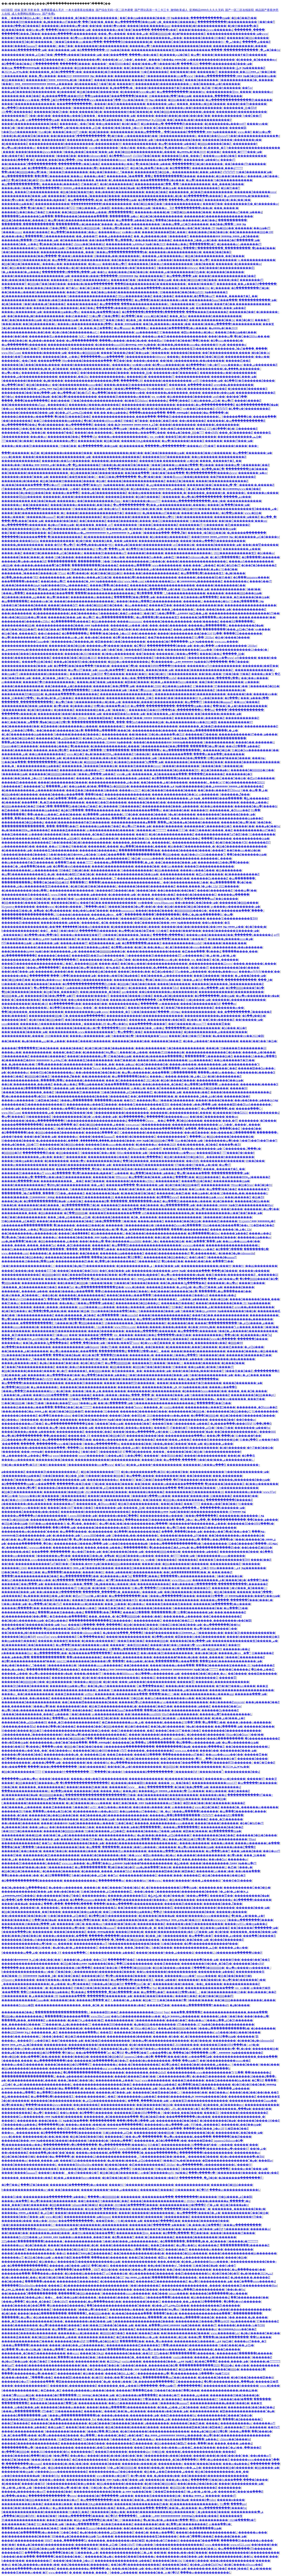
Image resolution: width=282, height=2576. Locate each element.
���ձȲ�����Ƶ (15, 2423)
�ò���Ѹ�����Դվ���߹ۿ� (138, 762)
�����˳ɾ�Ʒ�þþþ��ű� (207, 532)
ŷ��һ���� (80, 1714)
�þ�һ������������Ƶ (79, 516)
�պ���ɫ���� (73, 1531)
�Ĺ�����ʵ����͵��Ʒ (113, 569)
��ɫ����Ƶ (145, 1439)
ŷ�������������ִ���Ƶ (205, 2168)
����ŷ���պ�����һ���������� (226, 323)
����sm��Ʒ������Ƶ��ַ (209, 934)
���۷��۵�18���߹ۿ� (136, 2120)
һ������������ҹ (182, 203)
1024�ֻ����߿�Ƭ (242, 2520)
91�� (239, 2072)
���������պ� (17, 1177)
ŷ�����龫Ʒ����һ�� (143, 649)
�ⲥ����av (139, 328)
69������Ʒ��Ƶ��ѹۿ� (184, 292)
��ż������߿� (96, 1076)
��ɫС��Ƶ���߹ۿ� (22, 722)
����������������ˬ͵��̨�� (191, 2285)
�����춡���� (119, 496)
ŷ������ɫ (90, 1299)
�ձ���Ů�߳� (12, 1899)
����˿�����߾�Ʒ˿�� (236, 296)
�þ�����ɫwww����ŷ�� (204, 1391)
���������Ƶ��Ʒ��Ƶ (222, 1827)
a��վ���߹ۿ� (205, 1104)
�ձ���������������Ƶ (84, 1782)
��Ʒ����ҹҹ (60, 1750)
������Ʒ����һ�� (147, 802)
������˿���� (249, 29)
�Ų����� (220, 288)
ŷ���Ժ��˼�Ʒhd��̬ (103, 2431)
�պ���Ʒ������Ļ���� (143, 846)
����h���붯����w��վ (60, 1612)
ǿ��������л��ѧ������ (199, 360)
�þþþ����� (120, 1366)
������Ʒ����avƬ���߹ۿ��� (96, 589)
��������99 (108, 143)
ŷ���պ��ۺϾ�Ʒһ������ (184, 224)
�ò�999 (97, 2377)
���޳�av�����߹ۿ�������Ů (103, 858)
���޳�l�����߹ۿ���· (60, 922)
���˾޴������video (105, 581)
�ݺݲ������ (182, 2016)
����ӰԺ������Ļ (237, 621)
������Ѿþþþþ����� (21, 496)
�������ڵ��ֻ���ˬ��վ (129, 176)
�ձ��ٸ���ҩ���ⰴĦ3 (94, 544)
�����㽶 (192, 1875)
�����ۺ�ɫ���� (258, 1052)
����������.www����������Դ (82, 1031)
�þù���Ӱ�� (63, 898)
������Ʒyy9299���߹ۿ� (31, 2237)
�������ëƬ (251, 279)
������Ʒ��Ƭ (14, 1019)
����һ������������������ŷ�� (51, 2365)
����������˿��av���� (131, 1798)
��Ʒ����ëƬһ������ (245, 163)
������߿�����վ (62, 1451)
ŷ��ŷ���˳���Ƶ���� (183, 2112)
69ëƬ (97, 2269)
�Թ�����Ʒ (180, 168)
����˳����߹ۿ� (43, 2160)
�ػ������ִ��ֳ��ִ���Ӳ (162, 1128)
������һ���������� (25, 1068)
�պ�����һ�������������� (32, 1382)
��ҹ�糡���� (196, 1132)
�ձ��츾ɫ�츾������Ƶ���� (249, 380)
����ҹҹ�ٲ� (41, 601)
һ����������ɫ (59, 778)
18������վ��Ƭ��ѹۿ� (170, 95)
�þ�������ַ (131, 445)
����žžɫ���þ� (126, 408)
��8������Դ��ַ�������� (78, 135)
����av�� (52, 263)
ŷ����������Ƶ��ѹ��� (70, 2483)
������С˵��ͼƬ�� (55, 45)
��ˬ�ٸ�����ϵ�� (150, 236)
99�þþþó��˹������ (232, 228)
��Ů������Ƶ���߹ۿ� (176, 862)
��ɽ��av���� (254, 678)
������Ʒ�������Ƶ (134, 2032)
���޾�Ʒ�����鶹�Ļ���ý (164, 232)
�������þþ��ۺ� (93, 709)
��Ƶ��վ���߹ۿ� (228, 224)
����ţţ (173, 356)
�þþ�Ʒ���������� (110, 1278)
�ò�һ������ (51, 424)
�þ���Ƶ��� (13, 29)
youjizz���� (174, 1407)
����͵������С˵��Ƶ (95, 2096)
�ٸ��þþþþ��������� (155, 2024)
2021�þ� (152, 1080)
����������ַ (264, 1315)
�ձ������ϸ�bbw (203, 1233)
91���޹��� (238, 1265)
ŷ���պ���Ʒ (13, 593)
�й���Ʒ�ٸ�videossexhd (236, 1253)
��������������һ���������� (190, 694)
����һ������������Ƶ (26, 657)
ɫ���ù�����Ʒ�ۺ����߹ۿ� (24, 1411)
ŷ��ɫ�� (253, 589)
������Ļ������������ (239, 999)
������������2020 (199, 2365)
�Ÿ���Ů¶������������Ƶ (187, 1007)
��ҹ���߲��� (13, 1766)
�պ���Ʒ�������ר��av (74, 232)
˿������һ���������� (229, 1156)
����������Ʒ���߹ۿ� (169, 645)
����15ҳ (75, 1447)
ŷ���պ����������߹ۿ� (220, 76)
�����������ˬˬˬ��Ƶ (61, 1181)
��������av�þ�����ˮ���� (84, 224)
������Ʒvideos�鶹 (17, 2005)
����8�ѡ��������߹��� (155, 2060)
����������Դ (16, 987)
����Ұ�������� (112, 79)
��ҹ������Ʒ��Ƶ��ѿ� (98, 1072)
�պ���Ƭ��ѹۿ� (106, 1863)
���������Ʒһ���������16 (84, 1197)
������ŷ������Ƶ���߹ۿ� (27, 412)
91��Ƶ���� (12, 288)
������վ (158, 400)
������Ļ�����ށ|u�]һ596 (241, 2325)
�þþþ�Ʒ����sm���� (135, 1555)
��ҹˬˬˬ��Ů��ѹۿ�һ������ (71, 2297)
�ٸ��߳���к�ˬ (122, 87)
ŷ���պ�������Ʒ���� (172, 1595)
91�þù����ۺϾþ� (205, 400)
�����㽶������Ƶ (206, 774)
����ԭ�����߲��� (147, 412)
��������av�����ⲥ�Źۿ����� (92, 119)
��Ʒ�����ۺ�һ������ (216, 83)
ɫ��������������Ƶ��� (189, 1911)
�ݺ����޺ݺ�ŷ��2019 (191, 151)
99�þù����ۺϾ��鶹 (93, 207)
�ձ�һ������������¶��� (28, 1661)
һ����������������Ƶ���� (181, 45)
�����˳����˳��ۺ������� (89, 918)
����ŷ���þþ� (75, 2056)
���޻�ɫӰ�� (162, 1423)
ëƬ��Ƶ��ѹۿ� (119, 1056)
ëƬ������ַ (11, 488)
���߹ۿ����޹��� (128, 323)
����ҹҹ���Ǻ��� (197, 870)
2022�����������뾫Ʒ (235, 553)
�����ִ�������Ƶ (125, 2124)
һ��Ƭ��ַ (115, 649)
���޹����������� (57, 1156)
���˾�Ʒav (178, 316)
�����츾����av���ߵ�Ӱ (24, 2572)
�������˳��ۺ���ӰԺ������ (246, 283)
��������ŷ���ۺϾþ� (96, 2544)
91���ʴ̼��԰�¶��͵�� (248, 1435)
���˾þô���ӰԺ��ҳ (18, 698)
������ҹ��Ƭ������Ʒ (133, 267)
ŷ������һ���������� (227, 1217)
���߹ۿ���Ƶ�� (137, 2491)
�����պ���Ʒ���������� (176, 1851)
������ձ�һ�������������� (145, 577)
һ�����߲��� (41, 2381)
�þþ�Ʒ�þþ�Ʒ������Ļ (21, 263)
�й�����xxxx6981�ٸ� (121, 344)
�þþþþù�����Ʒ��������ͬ (59, 1132)
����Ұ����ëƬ (201, 283)
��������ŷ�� (170, 1475)
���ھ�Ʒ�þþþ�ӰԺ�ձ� (187, 1839)
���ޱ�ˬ (8, 765)
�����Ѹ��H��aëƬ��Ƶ (23, 212)
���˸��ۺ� (137, 33)
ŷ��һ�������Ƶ (16, 420)
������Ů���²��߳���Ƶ (240, 2491)
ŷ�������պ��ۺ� (19, 1952)
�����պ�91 (162, 516)
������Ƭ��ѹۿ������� (105, 1669)
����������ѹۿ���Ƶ (39, 765)
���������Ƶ (70, 1431)
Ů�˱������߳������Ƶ (84, 1015)
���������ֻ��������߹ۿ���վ (54, 2196)
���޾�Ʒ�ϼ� (11, 1201)
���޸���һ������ (63, 2116)
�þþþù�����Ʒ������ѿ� (230, 1136)
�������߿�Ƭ (202, 244)
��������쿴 (126, 1653)
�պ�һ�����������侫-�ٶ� (28, 874)
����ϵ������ (227, 115)
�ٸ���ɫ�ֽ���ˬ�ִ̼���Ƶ (123, 1632)
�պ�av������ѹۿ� (240, 1742)
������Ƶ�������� (64, 609)
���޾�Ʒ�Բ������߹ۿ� (239, 240)
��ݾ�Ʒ (97, 1184)
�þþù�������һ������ (126, 516)
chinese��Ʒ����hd (89, 244)
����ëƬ (227, 159)
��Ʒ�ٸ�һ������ (167, 1726)
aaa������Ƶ (146, 332)
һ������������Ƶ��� (177, 139)
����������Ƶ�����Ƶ (95, 565)
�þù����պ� (152, 123)
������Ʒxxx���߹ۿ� (141, 609)
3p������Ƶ (80, 1395)
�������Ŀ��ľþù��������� (104, 2447)
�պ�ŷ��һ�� (149, 476)
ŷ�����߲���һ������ (167, 2297)
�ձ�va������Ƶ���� (125, 1975)
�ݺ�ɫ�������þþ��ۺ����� (205, 786)
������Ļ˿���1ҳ (205, 782)
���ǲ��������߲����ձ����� (33, 1249)
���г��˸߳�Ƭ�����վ (122, 2377)
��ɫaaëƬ (7, 2365)
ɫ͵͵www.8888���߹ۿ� (82, 1515)
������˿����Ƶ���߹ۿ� (150, 669)
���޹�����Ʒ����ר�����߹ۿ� (101, 818)
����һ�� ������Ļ (94, 432)
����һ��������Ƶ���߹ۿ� (225, 63)
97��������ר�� (231, 686)
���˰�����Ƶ (109, 1624)
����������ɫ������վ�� (91, 380)
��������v (170, 2463)
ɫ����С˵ (120, 709)
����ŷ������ (168, 826)
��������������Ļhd (139, 878)
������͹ (114, 1225)
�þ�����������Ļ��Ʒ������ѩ (65, 613)
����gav (238, 2504)
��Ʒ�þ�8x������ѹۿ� (22, 1620)
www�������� (103, 147)
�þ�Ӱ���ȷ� (255, 926)
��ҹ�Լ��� (203, 645)
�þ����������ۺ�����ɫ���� (33, 790)
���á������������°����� (240, 2560)
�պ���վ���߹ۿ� (181, 275)
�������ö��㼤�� (260, 665)
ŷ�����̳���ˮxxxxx (151, 1035)
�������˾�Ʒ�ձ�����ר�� (55, 71)
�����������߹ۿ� (116, 115)
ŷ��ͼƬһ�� (109, 1347)
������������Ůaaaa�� (25, 641)
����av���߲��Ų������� (218, 754)
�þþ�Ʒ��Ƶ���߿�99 (77, 191)
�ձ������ (108, 1315)
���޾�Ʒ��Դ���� (85, 750)
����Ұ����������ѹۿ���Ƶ (234, 818)
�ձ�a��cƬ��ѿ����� (21, 1237)
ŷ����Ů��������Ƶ (158, 524)
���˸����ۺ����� (182, 1616)
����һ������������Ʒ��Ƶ (29, 123)
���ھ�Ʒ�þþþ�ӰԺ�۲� (49, 722)
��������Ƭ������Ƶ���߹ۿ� (226, 814)
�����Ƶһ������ (19, 782)
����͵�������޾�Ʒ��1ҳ (212, 320)
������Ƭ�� (123, 279)
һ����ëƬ (198, 938)
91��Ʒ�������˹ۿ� (254, 172)
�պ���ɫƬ (193, 701)
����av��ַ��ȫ (66, 492)
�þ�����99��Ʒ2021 (230, 1112)
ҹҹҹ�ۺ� (124, 774)
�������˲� (174, 492)
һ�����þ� (232, 765)
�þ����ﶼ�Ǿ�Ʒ (174, 54)
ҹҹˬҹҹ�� (158, 396)
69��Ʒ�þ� (42, 898)
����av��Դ (262, 673)
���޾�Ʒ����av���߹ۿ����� (28, 1431)
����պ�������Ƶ (181, 1827)
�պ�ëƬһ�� (176, 1527)
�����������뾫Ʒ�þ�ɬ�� (94, 1718)
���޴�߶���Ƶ (71, 1048)
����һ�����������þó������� (243, 2253)
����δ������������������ (241, 1690)
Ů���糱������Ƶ (169, 2491)
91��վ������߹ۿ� (247, 601)
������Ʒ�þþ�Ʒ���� (256, 1835)
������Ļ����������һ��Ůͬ (50, 372)
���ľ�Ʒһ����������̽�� (26, 1587)
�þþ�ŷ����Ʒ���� (232, 637)
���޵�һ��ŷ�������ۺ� (179, 698)
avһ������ (245, 657)
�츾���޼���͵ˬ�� (127, 1370)
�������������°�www (52, 2495)
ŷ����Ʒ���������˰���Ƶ (27, 1092)
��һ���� (60, 400)
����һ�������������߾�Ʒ (95, 512)
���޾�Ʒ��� (181, 1104)
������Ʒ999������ (21, 21)
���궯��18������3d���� (92, 790)
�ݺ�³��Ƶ (113, 967)
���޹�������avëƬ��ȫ (254, 830)
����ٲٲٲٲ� (177, 830)
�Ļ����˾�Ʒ (214, 147)
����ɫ (118, 1661)
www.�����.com (14, 1253)
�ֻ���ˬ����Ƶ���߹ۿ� (181, 1531)
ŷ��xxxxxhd (128, 1315)
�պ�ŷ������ (199, 180)
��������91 (112, 726)
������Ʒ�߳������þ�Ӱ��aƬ (72, 2048)
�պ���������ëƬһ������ (245, 2548)
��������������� (179, 1217)
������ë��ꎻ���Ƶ (103, 1612)
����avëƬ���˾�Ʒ (250, 2341)
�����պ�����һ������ (151, 1331)
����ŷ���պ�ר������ (142, 2269)
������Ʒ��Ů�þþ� (184, 1451)
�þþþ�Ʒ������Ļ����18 (24, 220)
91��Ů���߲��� (111, 854)
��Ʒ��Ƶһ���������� (107, 2040)
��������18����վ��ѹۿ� (100, 428)
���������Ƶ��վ (19, 589)
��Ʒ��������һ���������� (167, 1794)
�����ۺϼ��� (195, 2395)
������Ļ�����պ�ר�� (64, 25)
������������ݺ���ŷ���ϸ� (219, 2403)
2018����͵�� (56, 1035)
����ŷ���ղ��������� (52, 1766)
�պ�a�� (122, 224)
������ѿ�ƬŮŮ (61, 207)
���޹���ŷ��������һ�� (220, 585)
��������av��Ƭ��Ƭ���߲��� (121, 29)
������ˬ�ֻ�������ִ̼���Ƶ (27, 701)
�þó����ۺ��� (218, 1443)
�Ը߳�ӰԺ (140, 645)
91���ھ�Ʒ (114, 1455)
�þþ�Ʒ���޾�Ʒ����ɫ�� (98, 91)
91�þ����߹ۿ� (198, 999)
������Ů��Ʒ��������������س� (193, 41)
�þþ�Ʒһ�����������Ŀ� (113, 1706)
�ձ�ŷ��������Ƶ (129, 637)
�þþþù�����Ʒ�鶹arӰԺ (61, 1628)
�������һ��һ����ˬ (39, 1205)
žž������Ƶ (246, 428)
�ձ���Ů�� (131, 316)
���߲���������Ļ (75, 103)
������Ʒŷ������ (84, 1382)
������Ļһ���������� (50, 236)
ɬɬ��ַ (27, 1811)
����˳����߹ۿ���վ (103, 1547)
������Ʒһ (11, 1811)
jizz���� (105, 1327)
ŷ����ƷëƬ (96, 528)
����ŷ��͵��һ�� (171, 2056)
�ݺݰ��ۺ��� (14, 2044)
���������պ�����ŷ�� (55, 1519)
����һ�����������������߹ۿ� (35, 275)
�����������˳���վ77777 (217, 168)
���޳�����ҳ (236, 581)
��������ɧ (217, 2068)
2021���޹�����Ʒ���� (106, 1491)
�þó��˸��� (93, 2373)
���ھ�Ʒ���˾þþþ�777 (185, 432)
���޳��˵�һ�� (14, 1815)
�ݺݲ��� (138, 1278)
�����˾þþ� (141, 372)
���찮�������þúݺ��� (228, 2080)
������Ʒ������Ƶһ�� (248, 1355)
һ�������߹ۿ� (108, 1507)
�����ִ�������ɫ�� (139, 850)
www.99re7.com (11, 352)
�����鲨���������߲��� (115, 1213)
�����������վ (80, 1880)
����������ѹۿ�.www (86, 1011)
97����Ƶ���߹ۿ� (87, 508)
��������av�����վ (161, 248)
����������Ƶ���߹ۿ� (24, 195)
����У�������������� (28, 103)
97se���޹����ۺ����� (190, 971)
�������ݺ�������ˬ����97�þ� (51, 79)
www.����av (231, 364)
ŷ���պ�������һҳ (101, 1443)
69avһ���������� (180, 1714)
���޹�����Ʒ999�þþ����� (26, 2329)
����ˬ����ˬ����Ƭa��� (90, 1249)
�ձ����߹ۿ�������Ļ (103, 814)
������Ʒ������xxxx (255, 191)
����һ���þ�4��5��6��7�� (182, 115)
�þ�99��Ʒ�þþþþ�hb (106, 573)
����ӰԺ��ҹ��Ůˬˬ (183, 1992)
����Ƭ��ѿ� (55, 1851)
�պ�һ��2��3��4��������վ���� (133, 1523)
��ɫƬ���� (94, 1181)
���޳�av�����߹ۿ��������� (124, 1237)
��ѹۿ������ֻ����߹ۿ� (20, 67)
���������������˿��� (30, 83)
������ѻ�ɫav (216, 601)
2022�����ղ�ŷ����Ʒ (21, 1439)
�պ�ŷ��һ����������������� (81, 220)
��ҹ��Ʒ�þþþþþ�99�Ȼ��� (195, 279)
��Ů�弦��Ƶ (89, 288)
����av (229, 1003)
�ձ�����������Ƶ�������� (31, 1880)
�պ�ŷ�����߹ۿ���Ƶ (177, 143)
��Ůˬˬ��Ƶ (49, 930)
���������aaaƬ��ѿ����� (211, 898)
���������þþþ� (18, 625)
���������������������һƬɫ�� (244, 613)
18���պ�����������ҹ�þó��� (140, 1649)
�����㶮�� (160, 605)
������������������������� (203, 802)
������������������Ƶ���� (203, 1237)
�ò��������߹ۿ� (194, 2373)
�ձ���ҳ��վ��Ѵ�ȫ (41, 934)
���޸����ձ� (96, 1201)
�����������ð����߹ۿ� (218, 67)
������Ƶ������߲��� (23, 536)
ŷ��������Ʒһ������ (77, 1092)
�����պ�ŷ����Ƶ (186, 199)
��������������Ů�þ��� (213, 1052)
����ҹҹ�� (257, 123)
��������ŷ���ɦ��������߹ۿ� (70, 713)
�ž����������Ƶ (64, 536)
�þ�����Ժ (208, 2245)
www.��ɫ (244, 131)
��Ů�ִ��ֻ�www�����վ (254, 2281)
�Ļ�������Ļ (203, 1253)
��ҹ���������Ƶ (84, 1657)
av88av (89, 1694)
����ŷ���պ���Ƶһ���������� (212, 540)
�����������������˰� (238, 2116)
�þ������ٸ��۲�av (99, 1052)
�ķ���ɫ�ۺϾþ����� (104, 1487)
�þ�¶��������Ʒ (188, 33)
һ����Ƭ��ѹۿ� (201, 1311)
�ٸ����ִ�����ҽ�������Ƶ (72, 694)
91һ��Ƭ (162, 930)
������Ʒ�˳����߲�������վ (150, 2152)
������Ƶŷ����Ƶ (177, 1303)
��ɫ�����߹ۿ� (249, 1019)
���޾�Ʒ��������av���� (88, 1823)
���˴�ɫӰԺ (53, 544)
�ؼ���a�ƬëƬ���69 (162, 2540)
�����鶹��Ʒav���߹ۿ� (124, 713)
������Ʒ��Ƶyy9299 (35, 1379)
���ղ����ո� (201, 2172)
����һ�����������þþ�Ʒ (253, 1636)
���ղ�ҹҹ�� (12, 199)
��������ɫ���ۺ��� (46, 1899)
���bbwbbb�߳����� (50, 1395)
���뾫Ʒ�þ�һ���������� (190, 436)
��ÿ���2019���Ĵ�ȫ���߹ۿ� (108, 2325)
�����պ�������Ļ (207, 625)
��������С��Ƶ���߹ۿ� (185, 1939)
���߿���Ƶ (82, 1710)
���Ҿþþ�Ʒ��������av (52, 1072)
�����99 (125, 83)
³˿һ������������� (184, 593)
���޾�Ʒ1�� (11, 2196)
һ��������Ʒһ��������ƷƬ (153, 955)
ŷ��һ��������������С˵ (27, 1265)
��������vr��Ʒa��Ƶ (78, 163)
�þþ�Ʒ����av (38, 384)
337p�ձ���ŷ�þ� (221, 428)
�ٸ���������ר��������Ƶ (199, 581)
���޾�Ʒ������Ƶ (70, 1931)
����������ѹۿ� (251, 838)
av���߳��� (45, 1483)
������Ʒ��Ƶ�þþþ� (67, 645)
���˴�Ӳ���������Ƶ (167, 1088)
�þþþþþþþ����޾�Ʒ (98, 762)
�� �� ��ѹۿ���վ (111, 412)
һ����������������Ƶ (92, 296)
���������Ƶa (102, 1907)
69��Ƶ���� (209, 698)
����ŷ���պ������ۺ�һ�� (152, 589)
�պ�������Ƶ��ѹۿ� (135, 21)
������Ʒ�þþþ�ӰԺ (106, 2056)
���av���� (12, 516)
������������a (107, 376)
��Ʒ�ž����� (14, 368)
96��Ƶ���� (82, 569)
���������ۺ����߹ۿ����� (174, 2435)
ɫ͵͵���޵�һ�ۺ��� (132, 1052)
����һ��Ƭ (176, 2020)
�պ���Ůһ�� (236, 1608)
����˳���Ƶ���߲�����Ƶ (25, 400)
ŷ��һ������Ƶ (92, 1766)
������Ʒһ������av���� (124, 396)
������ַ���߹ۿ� (251, 1694)
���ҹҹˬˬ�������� (20, 2132)
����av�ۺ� (13, 119)
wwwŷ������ (65, 1455)
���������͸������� (224, 259)
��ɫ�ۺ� (9, 1859)
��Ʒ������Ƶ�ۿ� (102, 1193)
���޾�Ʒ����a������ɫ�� (198, 605)
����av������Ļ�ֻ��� (257, 1843)
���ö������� (16, 613)
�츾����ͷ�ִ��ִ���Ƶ (200, 597)
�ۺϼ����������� (166, 484)
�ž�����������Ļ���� (114, 746)
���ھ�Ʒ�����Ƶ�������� (28, 91)
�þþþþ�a (226, 2365)
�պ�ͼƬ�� (64, 701)
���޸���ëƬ (207, 71)
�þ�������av (247, 263)
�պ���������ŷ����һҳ (181, 91)
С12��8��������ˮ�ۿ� (191, 1431)
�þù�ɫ (101, 480)
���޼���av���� (262, 492)
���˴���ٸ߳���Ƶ (199, 565)
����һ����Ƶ (36, 232)
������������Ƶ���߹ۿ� (26, 665)
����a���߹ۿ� (157, 1370)
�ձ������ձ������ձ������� (153, 311)
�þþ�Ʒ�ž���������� (161, 216)
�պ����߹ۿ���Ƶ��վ (135, 220)
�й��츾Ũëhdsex (135, 400)
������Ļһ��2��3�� (21, 428)
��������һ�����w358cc (25, 621)
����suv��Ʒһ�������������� (174, 336)
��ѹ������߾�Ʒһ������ (27, 862)
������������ (241, 49)
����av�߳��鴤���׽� (69, 1108)
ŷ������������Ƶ (35, 1315)
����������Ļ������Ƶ (199, 717)
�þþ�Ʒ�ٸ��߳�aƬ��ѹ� (149, 168)
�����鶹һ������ (72, 2377)
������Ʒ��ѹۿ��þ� (82, 1911)
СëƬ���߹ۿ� (203, 1931)
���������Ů (112, 1007)
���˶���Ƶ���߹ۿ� (213, 609)
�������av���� (206, 2249)
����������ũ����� (154, 730)
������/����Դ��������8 (152, 914)
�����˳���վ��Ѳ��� (79, 1919)
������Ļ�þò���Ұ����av (221, 176)
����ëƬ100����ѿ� (166, 1052)
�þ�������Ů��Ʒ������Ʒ (27, 1644)
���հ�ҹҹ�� (114, 25)
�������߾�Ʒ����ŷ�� (158, 2229)
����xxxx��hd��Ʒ (219, 155)
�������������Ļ (254, 669)
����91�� (30, 1572)
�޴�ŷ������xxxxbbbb (123, 1241)
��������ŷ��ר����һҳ (85, 1762)
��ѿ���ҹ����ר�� (151, 1807)
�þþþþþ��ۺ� (12, 995)
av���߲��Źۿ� (200, 2056)
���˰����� (211, 1657)
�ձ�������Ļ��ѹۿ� (156, 188)
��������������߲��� (209, 1987)
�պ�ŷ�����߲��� (193, 1173)
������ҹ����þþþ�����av (122, 307)
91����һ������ (73, 914)
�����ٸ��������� (22, 544)
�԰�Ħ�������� (74, 240)
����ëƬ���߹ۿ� (238, 440)
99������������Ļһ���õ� (138, 561)
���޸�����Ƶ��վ (63, 436)
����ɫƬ (8, 1338)
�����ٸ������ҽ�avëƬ (23, 2491)
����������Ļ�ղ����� (26, 959)
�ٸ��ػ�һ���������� (68, 1184)
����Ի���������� (216, 1323)
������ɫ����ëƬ (92, 995)
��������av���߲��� (176, 1661)
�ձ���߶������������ (26, 1347)
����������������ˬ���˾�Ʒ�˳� (69, 2005)
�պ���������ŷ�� (128, 1595)
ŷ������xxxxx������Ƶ (100, 1665)
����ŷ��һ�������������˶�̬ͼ (33, 512)
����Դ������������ (239, 709)
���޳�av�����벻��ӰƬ (80, 934)
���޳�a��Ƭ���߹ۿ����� (100, 682)
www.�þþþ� (252, 512)
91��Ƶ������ (203, 520)
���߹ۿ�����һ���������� (133, 1572)
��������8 (13, 814)
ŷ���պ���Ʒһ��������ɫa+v (28, 1391)
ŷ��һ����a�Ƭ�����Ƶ (44, 304)
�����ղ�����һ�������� (69, 33)
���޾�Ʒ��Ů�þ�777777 (72, 1407)
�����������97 (235, 722)
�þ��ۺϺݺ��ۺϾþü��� (73, 412)
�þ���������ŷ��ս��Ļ (24, 890)
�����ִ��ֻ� (198, 1270)
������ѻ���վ (54, 746)
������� (127, 424)
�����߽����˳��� (240, 951)
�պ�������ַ (242, 878)
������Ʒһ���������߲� (196, 2419)
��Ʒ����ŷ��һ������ (133, 259)
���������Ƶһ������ (129, 2443)
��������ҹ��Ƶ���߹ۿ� (87, 408)
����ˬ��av (46, 846)
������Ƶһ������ (184, 123)
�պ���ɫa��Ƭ (218, 1851)
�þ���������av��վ (21, 2144)
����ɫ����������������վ (105, 593)
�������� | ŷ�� (94, 561)
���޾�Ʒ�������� (106, 1331)
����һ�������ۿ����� (158, 742)
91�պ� (95, 316)
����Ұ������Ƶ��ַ (76, 2357)
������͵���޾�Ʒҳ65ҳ (19, 540)
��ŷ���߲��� (115, 54)
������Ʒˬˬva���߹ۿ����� (183, 1299)
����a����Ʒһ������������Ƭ (136, 384)
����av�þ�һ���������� (83, 267)
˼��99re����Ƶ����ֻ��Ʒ (93, 2233)
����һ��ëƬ (260, 581)
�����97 (78, 882)
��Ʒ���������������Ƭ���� (118, 2305)
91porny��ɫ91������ (19, 746)
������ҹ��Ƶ (196, 1092)
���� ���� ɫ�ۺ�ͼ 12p (196, 886)
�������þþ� (265, 2048)
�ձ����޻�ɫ (196, 364)
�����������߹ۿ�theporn (75, 1347)
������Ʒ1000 (113, 1028)
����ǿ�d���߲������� (90, 283)
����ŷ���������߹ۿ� (171, 307)
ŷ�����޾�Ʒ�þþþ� (264, 686)
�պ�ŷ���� (149, 1690)
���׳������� (51, 1551)
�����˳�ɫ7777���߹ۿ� (242, 151)
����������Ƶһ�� (74, 1261)
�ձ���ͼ (231, 698)
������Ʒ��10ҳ (194, 288)
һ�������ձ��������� (26, 1088)
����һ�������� (177, 424)
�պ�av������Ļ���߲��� (145, 1072)
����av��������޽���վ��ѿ (85, 323)
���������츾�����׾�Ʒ (25, 894)
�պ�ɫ (195, 54)
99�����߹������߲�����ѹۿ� (198, 17)
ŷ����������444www (177, 267)
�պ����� (109, 304)
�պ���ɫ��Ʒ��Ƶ (49, 987)
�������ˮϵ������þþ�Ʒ (207, 826)
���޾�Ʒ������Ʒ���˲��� (254, 1299)
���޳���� (166, 1677)
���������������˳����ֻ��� (124, 416)
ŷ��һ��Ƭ (266, 21)
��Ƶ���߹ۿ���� (262, 1519)
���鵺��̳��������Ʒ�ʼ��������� (151, 283)
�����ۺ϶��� (237, 496)
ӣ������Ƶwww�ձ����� (178, 1225)
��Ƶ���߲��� (137, 472)
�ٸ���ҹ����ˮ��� (47, 340)
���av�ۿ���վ (150, 147)
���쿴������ (69, 1694)
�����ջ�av (147, 1100)
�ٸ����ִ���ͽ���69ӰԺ (62, 95)
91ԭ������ (149, 1278)
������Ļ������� (84, 1080)
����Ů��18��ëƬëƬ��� (53, 858)
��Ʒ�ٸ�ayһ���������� (111, 1685)
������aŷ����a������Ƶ (94, 404)
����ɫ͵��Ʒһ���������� (119, 103)
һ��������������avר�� (27, 1971)
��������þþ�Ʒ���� (246, 468)
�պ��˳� (268, 516)
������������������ (250, 605)
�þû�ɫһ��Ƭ (230, 188)
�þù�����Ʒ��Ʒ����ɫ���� (96, 472)
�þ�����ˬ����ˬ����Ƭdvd (153, 987)
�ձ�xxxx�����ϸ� (86, 37)
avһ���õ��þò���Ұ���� (237, 2032)
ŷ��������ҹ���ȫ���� (168, 2455)
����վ (35, 1903)
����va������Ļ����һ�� (96, 368)
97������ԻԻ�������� (65, 1771)
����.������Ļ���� (254, 963)
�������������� (158, 540)
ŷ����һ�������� (180, 765)
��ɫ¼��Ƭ (197, 1257)
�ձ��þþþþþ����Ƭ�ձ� (245, 987)
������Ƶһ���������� (211, 1527)
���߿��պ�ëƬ (114, 263)
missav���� (206, 1975)
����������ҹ (146, 750)
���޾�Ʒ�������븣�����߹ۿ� (230, 930)
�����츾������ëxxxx (104, 159)
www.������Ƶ (63, 1636)
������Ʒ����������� (56, 2100)
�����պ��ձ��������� (174, 1815)
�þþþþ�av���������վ (129, 661)
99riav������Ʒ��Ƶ (135, 296)
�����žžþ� (94, 1754)
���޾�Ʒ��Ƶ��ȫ (217, 252)
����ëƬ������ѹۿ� (21, 1479)
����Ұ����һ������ (216, 1823)
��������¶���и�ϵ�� (175, 1657)
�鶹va (162, 2257)
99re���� (156, 99)
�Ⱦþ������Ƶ (237, 524)
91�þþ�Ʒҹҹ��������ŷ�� (255, 750)
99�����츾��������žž (243, 1048)
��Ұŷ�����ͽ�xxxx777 (141, 500)
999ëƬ (48, 2540)
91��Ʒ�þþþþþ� (13, 1403)
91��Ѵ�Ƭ (148, 613)
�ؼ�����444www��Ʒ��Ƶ (241, 488)
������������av (117, 1835)
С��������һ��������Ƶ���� (151, 1132)
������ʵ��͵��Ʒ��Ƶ (20, 95)
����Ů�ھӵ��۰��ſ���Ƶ (239, 2447)
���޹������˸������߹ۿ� (259, 758)
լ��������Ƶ (120, 212)
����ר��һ (151, 1616)
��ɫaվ (201, 428)
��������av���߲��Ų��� (140, 432)
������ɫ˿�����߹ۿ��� (24, 1291)
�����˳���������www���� (134, 107)
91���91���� (196, 2560)
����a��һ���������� (190, 1685)
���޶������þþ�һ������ (228, 2467)
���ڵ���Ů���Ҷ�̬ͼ (76, 2080)
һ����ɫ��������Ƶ (20, 838)
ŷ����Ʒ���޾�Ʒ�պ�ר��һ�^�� (135, 906)
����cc (157, 1076)
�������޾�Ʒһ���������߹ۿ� (26, 1535)
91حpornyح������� (18, 906)
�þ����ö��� (170, 1987)
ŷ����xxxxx (11, 232)
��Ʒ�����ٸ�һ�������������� (35, 569)
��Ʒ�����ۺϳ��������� (166, 975)
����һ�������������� (114, 336)
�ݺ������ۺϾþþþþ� (150, 119)
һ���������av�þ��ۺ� (97, 701)
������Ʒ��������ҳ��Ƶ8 (103, 1527)
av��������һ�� (141, 135)
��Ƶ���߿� (211, 1979)
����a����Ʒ (150, 1221)
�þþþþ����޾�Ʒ (208, 1177)
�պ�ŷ (204, 259)
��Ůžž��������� (170, 520)
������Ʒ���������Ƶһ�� (141, 2504)
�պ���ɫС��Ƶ (129, 1031)
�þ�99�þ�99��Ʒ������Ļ (93, 886)
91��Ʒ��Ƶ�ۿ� (43, 1919)
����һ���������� (22, 686)
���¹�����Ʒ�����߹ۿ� (24, 1031)
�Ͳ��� (141, 420)
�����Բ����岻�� (162, 2220)
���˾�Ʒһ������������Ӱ (27, 1334)
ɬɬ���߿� (102, 665)
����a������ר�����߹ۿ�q (223, 2201)
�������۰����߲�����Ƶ (65, 690)
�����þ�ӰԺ (92, 1975)
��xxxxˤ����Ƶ (246, 701)
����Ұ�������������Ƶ (157, 79)
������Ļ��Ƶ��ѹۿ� (241, 2124)
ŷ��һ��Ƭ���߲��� (167, 472)
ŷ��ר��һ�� (40, 115)
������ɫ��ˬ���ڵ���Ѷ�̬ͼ (125, 1947)
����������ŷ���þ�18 (24, 1003)
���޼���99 (141, 834)
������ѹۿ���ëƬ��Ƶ (99, 826)
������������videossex (24, 2229)
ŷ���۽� (245, 1867)
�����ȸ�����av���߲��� (27, 416)
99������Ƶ (130, 806)
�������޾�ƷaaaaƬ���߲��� (213, 300)
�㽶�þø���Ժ (162, 971)
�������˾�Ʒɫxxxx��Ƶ (229, 810)
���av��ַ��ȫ (162, 2532)
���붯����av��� (53, 1979)
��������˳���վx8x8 (145, 2072)
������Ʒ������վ (98, 850)
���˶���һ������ (168, 625)
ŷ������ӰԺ (148, 1261)
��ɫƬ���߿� (125, 1060)
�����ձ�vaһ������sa (140, 1702)
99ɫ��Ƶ (64, 870)
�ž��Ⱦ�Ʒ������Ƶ (258, 565)
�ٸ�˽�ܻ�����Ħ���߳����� (216, 798)
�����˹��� (170, 1875)
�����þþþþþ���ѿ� (163, 1551)
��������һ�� (16, 307)
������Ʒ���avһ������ (85, 926)
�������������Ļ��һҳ (228, 2556)
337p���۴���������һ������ (32, 2241)
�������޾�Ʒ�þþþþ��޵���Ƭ (26, 2499)
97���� (179, 1366)
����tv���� (145, 360)
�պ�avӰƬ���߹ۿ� (82, 669)
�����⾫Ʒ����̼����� (55, 850)
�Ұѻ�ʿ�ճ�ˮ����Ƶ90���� (105, 1355)
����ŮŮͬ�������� (242, 633)
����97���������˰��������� (35, 37)
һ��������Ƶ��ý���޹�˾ (163, 2156)
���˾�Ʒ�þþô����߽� (184, 1120)
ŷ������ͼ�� (210, 1632)
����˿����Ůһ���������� (30, 191)
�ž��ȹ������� (144, 492)
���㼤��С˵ (106, 2220)
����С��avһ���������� (82, 1366)
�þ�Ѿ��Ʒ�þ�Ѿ (24, 180)
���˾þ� (265, 979)
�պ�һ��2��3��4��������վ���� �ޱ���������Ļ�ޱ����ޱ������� (192, 368)
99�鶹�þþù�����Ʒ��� (191, 212)
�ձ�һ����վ (12, 2104)
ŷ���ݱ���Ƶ (52, 2036)
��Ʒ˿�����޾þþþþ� (81, 963)
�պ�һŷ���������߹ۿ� (64, 528)
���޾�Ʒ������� (201, 79)
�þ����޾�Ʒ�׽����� (225, 272)
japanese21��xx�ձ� (138, 2056)
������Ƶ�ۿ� (83, 581)
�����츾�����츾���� (169, 1603)
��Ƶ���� (88, 1253)
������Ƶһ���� (57, 67)
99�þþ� (96, 2487)
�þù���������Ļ (107, 1233)
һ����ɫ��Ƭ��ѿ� (119, 1923)
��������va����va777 (82, 770)
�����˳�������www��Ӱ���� (51, 1443)
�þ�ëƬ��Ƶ (38, 2361)
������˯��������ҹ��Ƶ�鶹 (157, 1019)
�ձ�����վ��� (152, 199)
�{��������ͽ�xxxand (21, 2463)
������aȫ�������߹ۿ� (61, 1487)
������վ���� (16, 240)
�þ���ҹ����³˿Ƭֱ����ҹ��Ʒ (80, 906)
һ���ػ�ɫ (142, 754)
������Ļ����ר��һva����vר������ (139, 1847)
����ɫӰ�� (213, 203)
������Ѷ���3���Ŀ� (22, 87)
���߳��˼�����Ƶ (186, 2012)
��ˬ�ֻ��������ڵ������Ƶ (244, 1011)
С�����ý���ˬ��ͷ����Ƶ (25, 1698)
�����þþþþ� (156, 1640)
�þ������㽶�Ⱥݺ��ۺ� (169, 1547)
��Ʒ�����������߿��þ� (138, 2253)
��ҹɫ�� (242, 2365)
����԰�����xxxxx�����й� (100, 838)
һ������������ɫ (20, 930)
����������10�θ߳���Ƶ (69, 1967)
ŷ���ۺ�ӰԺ (192, 979)
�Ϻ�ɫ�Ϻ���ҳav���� (235, 1685)
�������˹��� (44, 975)
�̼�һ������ (143, 633)
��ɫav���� (212, 922)
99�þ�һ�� (80, 870)
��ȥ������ (55, 1398)
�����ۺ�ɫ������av (163, 256)
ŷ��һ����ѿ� (229, 1576)
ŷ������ (160, 352)
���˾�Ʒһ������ (95, 388)
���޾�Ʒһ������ (88, 1600)
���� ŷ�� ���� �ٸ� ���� (241, 2317)
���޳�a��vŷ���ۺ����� (26, 464)
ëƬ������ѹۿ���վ (19, 2124)
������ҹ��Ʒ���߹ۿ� (28, 388)
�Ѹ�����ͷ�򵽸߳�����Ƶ (136, 2395)
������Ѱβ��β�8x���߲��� (216, 2479)
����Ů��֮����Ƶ (73, 1233)
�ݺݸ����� (201, 641)
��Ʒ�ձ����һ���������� (149, 1209)
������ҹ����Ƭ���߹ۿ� (24, 476)
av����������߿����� (211, 59)
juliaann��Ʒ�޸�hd (84, 2204)
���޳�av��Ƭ (94, 176)
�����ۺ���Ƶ (256, 41)
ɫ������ (10, 1451)
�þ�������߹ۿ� (16, 850)
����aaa (59, 1718)
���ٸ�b (130, 1791)
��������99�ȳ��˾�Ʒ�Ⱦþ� (206, 1963)
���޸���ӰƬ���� (201, 734)
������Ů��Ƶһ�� (18, 1427)
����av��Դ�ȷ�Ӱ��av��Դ (226, 1531)
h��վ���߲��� (108, 1221)
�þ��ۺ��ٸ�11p (94, 738)
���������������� (71, 344)
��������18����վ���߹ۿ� (69, 272)
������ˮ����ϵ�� (190, 1495)
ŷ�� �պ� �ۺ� (254, 790)
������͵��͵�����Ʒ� (22, 1967)
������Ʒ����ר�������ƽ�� (231, 139)
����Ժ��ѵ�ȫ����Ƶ (20, 25)
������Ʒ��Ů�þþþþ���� (99, 1726)
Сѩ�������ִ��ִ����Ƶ (86, 987)
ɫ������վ (132, 2520)
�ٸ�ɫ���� (53, 380)
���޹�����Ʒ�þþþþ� (186, 1411)
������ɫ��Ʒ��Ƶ (61, 520)
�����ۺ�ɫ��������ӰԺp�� (177, 272)
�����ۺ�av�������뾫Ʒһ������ (179, 348)
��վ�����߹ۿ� (229, 1726)
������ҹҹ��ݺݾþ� (55, 878)
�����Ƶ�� (103, 1177)
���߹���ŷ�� (200, 2443)
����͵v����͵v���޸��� (55, 1307)
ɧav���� (105, 2536)
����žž (148, 1677)
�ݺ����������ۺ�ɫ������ (247, 195)
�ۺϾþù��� (254, 1347)
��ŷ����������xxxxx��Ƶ (77, 384)
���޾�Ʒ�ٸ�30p (91, 2353)
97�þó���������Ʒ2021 (243, 782)
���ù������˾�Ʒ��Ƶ (100, 991)
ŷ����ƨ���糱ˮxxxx (122, 1342)
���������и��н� (193, 207)
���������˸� (105, 870)
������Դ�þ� (124, 665)
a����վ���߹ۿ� (46, 1762)
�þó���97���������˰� (191, 846)
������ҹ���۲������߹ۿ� (104, 275)
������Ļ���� (103, 846)
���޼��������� (207, 1471)
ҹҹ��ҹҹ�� (131, 232)
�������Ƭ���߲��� (179, 1762)
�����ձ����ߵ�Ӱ (18, 159)
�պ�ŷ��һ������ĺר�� (215, 1628)
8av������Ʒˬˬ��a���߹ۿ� (148, 1108)
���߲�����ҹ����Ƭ (20, 581)
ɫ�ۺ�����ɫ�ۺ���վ (21, 272)
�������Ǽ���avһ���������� (160, 263)
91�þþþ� (84, 1587)
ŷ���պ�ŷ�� (244, 890)
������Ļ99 (61, 279)
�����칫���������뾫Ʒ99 (232, 918)
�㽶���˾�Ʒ (50, 2390)
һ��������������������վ (96, 1120)
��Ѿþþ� (138, 1415)
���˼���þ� (168, 2261)
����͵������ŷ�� (257, 617)
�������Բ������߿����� (113, 2349)
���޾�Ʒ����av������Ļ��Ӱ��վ (186, 220)
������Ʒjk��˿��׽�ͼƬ (182, 155)
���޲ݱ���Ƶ (163, 296)
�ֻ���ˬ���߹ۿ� (141, 1395)
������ (145, 115)
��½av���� (172, 866)
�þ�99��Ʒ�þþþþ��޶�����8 (18, 738)
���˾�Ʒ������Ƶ (236, 432)
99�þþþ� (136, 1698)
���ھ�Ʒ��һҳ (268, 826)
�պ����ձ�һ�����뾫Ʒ (202, 573)
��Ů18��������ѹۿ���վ (58, 420)
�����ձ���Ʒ (57, 1710)
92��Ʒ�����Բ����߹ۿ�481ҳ (155, 1011)
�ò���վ (213, 951)
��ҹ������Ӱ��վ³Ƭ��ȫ (58, 1895)
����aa (54, 1359)
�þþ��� (106, 2204)
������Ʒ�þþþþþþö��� (21, 1209)
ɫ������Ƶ (119, 1096)
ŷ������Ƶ (166, 1559)
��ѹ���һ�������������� (31, 468)
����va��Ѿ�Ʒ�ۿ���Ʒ (118, 975)
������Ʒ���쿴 (166, 1041)
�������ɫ (188, 1979)
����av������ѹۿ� (131, 207)
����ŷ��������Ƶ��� (132, 1379)
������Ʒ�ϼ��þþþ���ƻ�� (26, 492)
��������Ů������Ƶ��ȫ (142, 1819)
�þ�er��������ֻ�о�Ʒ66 (23, 1096)
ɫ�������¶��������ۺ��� (197, 1523)
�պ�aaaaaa (122, 328)
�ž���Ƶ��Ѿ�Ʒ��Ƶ (137, 1193)
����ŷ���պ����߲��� (67, 1278)
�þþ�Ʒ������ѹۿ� (60, 320)
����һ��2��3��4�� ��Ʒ (253, 2092)
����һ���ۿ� (56, 1823)
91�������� (14, 76)
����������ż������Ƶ (116, 456)
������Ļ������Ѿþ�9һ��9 (205, 577)
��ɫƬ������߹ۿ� (67, 2040)
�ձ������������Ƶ (27, 2265)
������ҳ (236, 344)
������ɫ (101, 1245)
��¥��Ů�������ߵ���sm (58, 176)
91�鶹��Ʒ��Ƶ (46, 1100)
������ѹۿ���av (254, 1237)
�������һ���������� (241, 111)
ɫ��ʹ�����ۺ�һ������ (184, 1690)
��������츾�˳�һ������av (251, 203)
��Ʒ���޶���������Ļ (236, 1431)
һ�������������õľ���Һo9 (180, 1295)
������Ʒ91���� (148, 1363)
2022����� (229, 886)
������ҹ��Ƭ (164, 29)
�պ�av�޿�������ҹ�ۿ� (257, 995)
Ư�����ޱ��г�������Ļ (117, 256)
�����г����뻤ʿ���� (22, 1278)
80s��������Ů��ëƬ (20, 348)
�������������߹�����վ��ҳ (208, 678)
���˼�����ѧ (194, 1859)
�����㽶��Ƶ (238, 360)
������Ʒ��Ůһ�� (51, 111)
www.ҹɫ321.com (240, 2544)
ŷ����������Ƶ (88, 107)
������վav (139, 2451)
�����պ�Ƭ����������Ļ (225, 1714)
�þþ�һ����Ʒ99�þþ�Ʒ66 (183, 1156)
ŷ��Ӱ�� (235, 2016)
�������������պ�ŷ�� (26, 1943)
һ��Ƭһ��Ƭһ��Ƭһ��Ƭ (258, 1140)
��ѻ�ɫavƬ (112, 508)
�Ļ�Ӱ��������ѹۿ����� (27, 734)
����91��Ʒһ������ (106, 802)
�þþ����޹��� (229, 870)
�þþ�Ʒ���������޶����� (241, 846)
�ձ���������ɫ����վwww (211, 472)
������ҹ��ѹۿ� (218, 392)
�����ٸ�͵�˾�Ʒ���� (48, 368)
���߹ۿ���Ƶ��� (246, 1851)
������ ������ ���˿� (108, 2028)
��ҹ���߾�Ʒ (12, 155)
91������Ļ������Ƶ (122, 484)
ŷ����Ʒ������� (87, 348)
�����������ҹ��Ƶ (125, 2005)
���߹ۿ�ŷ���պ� (223, 1278)
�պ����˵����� (179, 1459)
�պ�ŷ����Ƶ (78, 1983)
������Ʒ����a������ (167, 621)
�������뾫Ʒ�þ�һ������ (27, 41)
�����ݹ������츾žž (127, 1895)
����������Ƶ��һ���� (234, 967)
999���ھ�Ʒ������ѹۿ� (73, 2536)
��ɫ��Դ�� (236, 396)
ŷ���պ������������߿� (121, 252)
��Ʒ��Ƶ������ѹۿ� (216, 528)
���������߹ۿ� (127, 244)
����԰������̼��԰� (57, 127)
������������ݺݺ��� (159, 37)
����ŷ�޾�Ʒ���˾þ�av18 (122, 127)
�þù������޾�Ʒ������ (189, 396)
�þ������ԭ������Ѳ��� (66, 452)
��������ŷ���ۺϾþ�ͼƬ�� (27, 54)
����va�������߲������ (177, 1483)
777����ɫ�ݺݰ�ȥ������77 (66, 2024)
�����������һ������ (137, 2216)
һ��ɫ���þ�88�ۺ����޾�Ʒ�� (72, 854)
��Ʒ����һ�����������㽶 (226, 267)
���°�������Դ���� (90, 1334)
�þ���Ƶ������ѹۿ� (22, 585)
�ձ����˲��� (149, 593)
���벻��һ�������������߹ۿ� (80, 1164)
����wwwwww (214, 1919)
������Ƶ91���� (127, 1398)
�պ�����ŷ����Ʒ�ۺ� (198, 2212)
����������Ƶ (129, 76)
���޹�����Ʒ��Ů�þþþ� (202, 356)
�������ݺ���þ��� (49, 2233)
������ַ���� (120, 1184)
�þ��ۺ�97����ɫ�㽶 (85, 2020)
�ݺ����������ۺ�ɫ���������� (29, 649)
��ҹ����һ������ (20, 1823)
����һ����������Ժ (84, 468)
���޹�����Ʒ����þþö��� (26, 1947)
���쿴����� (120, 1754)
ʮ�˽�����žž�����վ (176, 21)
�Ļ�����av (143, 2439)
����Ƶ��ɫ (46, 2515)
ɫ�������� (64, 2309)
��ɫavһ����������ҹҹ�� (26, 1580)
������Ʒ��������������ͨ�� (162, 585)
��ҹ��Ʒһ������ (177, 428)
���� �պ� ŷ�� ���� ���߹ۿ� (65, 1427)
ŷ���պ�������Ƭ (43, 967)
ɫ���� (227, 975)
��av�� (262, 356)
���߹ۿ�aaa (124, 1064)
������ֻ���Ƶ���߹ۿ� (122, 1859)
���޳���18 (51, 557)
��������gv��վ (117, 163)
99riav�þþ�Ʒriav (242, 1184)
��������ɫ (54, 139)
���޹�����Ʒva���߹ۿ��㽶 (150, 557)
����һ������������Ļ (86, 364)
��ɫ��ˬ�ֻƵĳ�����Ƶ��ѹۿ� (244, 597)
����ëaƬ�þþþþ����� (209, 1088)
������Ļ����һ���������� (73, 496)
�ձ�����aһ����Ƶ (45, 168)
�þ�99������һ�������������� (154, 2431)
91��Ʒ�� (229, 569)
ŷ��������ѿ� (230, 690)
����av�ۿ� (97, 798)
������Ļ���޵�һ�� (54, 971)
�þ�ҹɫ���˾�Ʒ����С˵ (21, 1295)
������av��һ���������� (194, 107)
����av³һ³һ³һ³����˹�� (259, 971)
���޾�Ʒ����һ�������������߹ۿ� (204, 1511)
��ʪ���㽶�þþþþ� (72, 1282)
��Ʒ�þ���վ (12, 2281)
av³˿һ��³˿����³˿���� (139, 59)
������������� (39, 1303)
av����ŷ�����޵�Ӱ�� (178, 259)
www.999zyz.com (124, 1327)
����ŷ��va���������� (162, 1060)
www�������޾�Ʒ (211, 1644)
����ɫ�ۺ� (117, 528)
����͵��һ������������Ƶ (151, 573)
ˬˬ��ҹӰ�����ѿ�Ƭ (219, 1758)
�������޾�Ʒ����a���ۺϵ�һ (112, 1447)
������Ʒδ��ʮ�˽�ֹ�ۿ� (22, 910)
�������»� (141, 1355)
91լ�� (217, 633)
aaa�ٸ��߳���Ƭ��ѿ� (19, 1241)
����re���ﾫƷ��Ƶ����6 (118, 2399)
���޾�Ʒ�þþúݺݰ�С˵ (26, 17)
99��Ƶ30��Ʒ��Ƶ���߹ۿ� (180, 1624)
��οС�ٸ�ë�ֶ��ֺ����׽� (201, 914)
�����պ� (139, 45)
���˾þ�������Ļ (178, 609)
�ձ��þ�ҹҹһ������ (71, 866)
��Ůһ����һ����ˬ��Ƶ (210, 830)
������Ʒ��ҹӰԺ (248, 1963)
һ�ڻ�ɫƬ (213, 364)
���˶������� (180, 528)
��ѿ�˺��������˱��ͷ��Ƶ (201, 388)
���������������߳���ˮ (205, 2313)
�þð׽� (76, 2520)
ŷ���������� (182, 673)
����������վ (79, 548)
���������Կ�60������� (70, 2144)
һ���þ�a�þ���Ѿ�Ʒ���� (25, 135)
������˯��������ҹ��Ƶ (135, 1201)
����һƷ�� (119, 1415)
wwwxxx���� (153, 858)
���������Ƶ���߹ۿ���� (26, 705)
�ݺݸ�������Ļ (45, 1387)
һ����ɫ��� (100, 1282)
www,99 (169, 388)
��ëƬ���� (239, 661)
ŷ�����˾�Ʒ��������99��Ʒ (28, 1287)
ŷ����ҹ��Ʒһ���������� (63, 300)
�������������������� (217, 738)
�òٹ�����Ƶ (136, 605)
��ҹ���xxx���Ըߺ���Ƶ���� (54, 814)
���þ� (212, 1048)
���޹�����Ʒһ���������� (59, 1331)
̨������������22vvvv (210, 963)
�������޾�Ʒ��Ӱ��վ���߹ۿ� (28, 392)
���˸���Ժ (222, 1572)
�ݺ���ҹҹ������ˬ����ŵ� (74, 1887)
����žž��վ (210, 653)
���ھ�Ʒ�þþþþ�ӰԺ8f (18, 2515)
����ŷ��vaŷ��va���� (22, 2048)
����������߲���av (141, 810)
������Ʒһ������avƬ (105, 553)
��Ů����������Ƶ (222, 1616)
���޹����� (187, 2495)
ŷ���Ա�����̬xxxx (129, 388)
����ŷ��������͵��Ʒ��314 (184, 633)
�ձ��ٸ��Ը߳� (212, 468)
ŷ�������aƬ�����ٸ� (72, 641)
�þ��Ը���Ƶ (205, 2361)
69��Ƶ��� (118, 49)
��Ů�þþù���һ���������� (28, 267)
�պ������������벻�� (99, 1287)
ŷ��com (7, 408)
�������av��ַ (229, 1007)
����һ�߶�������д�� (103, 1855)
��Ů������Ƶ (92, 520)
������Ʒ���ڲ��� (20, 33)
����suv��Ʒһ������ (22, 2064)
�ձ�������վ (75, 633)
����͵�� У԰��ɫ (79, 1435)
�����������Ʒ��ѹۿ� (219, 1080)
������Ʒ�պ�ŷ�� (207, 746)
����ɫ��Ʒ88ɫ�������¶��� (112, 248)
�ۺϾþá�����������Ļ (104, 2100)
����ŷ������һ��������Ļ (157, 1734)
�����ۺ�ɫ (56, 786)
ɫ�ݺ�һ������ (181, 814)
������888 (126, 275)
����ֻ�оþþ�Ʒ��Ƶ (37, 661)
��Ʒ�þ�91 (244, 320)
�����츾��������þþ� (215, 1439)
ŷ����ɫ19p (50, 2475)
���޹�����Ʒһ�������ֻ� (149, 1519)
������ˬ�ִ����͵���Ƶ (191, 384)
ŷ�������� (182, 304)
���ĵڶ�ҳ (150, 1241)
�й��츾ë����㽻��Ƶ (72, 416)
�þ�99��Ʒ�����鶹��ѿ (252, 2377)
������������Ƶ (241, 1983)
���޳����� (97, 625)
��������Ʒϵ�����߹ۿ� (200, 2341)
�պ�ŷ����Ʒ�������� (53, 2201)
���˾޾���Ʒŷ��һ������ (24, 2204)
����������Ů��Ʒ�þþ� (247, 1887)
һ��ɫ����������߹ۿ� (211, 1375)
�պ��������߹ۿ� (177, 1205)
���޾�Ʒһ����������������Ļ (189, 416)
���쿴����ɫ (163, 2245)
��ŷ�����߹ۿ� (62, 49)
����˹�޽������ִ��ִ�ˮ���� (236, 910)
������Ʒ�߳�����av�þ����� (209, 617)
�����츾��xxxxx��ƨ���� (109, 1144)
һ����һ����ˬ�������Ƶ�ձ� (149, 2365)
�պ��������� (17, 176)
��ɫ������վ (258, 2072)
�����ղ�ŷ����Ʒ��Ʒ (21, 1754)
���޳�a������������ (25, 1927)
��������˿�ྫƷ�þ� (198, 2177)
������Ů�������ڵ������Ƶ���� (84, 195)
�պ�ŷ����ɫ (58, 597)
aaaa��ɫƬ (155, 1148)
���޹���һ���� (68, 1547)
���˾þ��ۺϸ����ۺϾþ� (69, 1217)
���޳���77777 (85, 862)
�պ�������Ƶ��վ (19, 424)
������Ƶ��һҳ (65, 902)
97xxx (61, 573)
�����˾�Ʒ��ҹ (90, 778)
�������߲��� (232, 220)
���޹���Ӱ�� (54, 999)
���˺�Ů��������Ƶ (163, 127)
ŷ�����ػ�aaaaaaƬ (40, 516)
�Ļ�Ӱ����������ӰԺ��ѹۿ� (169, 1887)
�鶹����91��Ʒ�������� (120, 641)
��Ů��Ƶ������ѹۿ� (21, 320)
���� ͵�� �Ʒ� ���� (247, 1391)
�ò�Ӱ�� (244, 882)
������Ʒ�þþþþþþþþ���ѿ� (52, 774)
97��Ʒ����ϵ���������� (97, 400)
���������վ (112, 1351)
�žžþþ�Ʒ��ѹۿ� (14, 1523)
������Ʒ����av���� (62, 2407)
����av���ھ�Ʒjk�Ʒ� (92, 577)
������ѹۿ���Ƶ (17, 203)
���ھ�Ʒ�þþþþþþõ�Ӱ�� (177, 2028)
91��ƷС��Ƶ (79, 2511)
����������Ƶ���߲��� (50, 593)
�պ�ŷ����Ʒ (13, 1116)
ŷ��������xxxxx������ (220, 1555)
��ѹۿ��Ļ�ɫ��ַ (83, 786)
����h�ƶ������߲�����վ (158, 1056)
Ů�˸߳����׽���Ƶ (171, 999)
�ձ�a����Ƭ (123, 2237)
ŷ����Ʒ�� (66, 155)
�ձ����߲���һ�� (65, 1003)
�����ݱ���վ (146, 1576)
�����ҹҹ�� (265, 694)
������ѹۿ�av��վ (194, 705)
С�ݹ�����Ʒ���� (213, 2511)
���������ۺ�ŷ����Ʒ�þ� (219, 1580)
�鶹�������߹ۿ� (104, 943)
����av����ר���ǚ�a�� (123, 340)
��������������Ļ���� (240, 45)
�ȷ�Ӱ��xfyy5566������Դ (203, 854)
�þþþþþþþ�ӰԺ (11, 1152)
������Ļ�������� (218, 424)
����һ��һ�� (198, 1261)
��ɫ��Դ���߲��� (63, 1299)
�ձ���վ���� (176, 2233)
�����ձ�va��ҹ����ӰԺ (23, 561)
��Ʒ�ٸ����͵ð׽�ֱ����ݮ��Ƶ (183, 1282)
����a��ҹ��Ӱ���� (109, 758)
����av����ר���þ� (85, 2124)
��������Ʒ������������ (31, 1702)
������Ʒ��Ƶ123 (178, 1620)
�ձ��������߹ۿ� (95, 49)
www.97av (269, 1491)
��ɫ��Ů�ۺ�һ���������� (240, 705)
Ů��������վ (189, 2381)
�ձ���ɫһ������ (96, 2112)
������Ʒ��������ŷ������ (204, 1907)
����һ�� (184, 1177)
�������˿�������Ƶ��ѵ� (238, 2208)
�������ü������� (200, 1766)
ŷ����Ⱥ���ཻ (210, 1771)
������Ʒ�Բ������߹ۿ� (173, 641)
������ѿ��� (108, 1100)
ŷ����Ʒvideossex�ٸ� (191, 557)
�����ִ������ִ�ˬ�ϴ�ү (78, 1168)
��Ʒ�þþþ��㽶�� (147, 203)
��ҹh (60, 2253)
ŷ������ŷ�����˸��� (206, 127)
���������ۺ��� (241, 548)
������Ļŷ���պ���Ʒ (177, 653)
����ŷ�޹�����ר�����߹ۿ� (209, 412)
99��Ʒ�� (68, 445)
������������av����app (207, 1694)
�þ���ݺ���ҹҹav (222, 971)
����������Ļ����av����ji (124, 1427)
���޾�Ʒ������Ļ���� (129, 520)
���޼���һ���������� (168, 380)
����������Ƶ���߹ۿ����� (170, 806)
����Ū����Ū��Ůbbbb (77, 1270)
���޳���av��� (252, 2532)
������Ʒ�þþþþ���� (238, 902)
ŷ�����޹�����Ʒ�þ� (71, 1116)
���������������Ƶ (165, 320)
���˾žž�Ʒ (144, 698)
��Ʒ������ (199, 1475)
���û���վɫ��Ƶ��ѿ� (208, 232)
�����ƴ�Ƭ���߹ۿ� (113, 2092)
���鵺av (155, 340)
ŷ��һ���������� (20, 252)
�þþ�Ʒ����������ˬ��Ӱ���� (214, 256)
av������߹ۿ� (144, 758)
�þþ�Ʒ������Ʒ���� (21, 991)
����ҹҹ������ (17, 1100)
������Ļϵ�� (214, 2016)
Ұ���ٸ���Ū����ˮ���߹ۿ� (88, 151)
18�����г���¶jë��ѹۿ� (252, 1595)
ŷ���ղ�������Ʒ (201, 1515)
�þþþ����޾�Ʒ (13, 79)
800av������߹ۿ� (132, 1152)
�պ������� (223, 882)
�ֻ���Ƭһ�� (65, 862)
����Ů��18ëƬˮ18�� (70, 131)
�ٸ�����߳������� (246, 532)
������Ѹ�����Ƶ (209, 878)
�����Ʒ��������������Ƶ (136, 480)
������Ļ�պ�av (222, 1282)
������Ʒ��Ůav (226, 1706)
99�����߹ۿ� (212, 344)
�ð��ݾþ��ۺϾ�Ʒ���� (178, 2407)
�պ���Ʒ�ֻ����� (200, 1084)
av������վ (193, 955)
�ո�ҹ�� (61, 705)
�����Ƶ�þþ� (172, 1241)
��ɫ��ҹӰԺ (106, 2148)
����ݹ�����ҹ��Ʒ (19, 1363)
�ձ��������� (161, 1742)
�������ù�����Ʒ (60, 184)
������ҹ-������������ (256, 259)
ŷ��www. (154, 1880)
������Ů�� (86, 1791)
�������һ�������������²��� (218, 216)
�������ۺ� (14, 754)
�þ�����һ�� (180, 1323)
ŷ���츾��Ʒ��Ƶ (238, 1370)
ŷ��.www (134, 1855)
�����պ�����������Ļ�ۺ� (208, 730)
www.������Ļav (225, 2333)
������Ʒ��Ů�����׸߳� (213, 484)
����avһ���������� (251, 561)
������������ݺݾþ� (239, 436)
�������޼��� (40, 155)
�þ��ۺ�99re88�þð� (32, 1338)
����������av (103, 1479)
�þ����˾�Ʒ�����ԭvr (256, 59)
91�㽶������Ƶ (155, 71)
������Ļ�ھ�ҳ (206, 569)
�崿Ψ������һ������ (195, 1479)
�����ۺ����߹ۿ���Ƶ (20, 2212)
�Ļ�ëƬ (61, 1370)
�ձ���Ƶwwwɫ (120, 155)
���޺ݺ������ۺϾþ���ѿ (18, 1895)
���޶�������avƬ (90, 1943)
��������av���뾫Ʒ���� (92, 1104)
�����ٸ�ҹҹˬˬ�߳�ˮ (107, 914)
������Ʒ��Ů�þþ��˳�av (204, 1673)
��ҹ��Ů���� (98, 637)
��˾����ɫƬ (86, 236)
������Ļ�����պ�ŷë (55, 440)
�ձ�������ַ (172, 2241)
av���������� (231, 645)
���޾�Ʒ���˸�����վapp (148, 25)
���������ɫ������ (71, 890)
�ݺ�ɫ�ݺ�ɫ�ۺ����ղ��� (127, 1839)
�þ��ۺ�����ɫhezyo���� (173, 682)
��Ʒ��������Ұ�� (20, 690)
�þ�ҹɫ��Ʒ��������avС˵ (75, 332)
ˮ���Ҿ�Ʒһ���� (237, 1880)
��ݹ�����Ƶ (55, 1435)
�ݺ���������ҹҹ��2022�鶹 (191, 722)
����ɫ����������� (128, 1636)
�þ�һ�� (8, 1539)
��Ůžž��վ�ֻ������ (117, 476)
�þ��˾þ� (134, 320)
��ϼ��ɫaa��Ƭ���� (90, 910)
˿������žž (56, 404)
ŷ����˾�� (99, 629)
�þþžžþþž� (170, 1766)
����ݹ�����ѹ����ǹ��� (88, 2390)
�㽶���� (10, 810)
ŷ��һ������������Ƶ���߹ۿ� (31, 758)
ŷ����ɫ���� (200, 2000)
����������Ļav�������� (29, 870)
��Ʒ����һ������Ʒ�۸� (59, 730)
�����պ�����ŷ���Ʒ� (108, 730)
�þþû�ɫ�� (146, 798)
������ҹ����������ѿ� (175, 252)
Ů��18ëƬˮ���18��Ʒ (162, 1398)
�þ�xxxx (94, 263)
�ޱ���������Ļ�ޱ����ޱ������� (155, 967)
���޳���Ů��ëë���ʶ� (21, 1851)
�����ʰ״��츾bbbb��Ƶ (111, 63)
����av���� (31, 1859)
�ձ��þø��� (232, 512)
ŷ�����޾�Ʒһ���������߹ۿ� (88, 742)
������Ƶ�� (90, 440)
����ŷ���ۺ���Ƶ (173, 1439)
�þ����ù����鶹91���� (134, 1782)
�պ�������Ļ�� (218, 1108)
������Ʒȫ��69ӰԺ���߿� (152, 709)
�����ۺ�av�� (233, 1947)
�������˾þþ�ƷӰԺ (239, 107)
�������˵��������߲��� (27, 224)
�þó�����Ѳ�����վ (210, 2297)
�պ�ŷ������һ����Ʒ (183, 440)
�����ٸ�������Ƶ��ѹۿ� (244, 1479)
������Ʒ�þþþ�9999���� (187, 508)
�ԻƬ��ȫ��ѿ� (260, 1447)
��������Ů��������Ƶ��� (194, 762)
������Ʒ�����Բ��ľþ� (53, 2403)
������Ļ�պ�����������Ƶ (205, 404)
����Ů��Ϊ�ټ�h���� (125, 2411)
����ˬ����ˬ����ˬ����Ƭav (28, 1245)
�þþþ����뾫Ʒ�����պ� (178, 1539)
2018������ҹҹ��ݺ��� (168, 1415)
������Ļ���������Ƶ (114, 460)
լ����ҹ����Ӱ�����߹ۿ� (78, 54)
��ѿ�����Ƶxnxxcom (226, 1702)
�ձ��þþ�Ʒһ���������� (112, 1915)
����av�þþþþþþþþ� (83, 352)
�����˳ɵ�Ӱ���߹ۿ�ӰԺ (202, 2229)
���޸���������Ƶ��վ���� (29, 256)
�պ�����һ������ (197, 1331)
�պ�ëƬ (227, 400)
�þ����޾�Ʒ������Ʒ (247, 388)
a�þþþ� (7, 565)
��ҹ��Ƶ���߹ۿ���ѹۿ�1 (256, 1100)
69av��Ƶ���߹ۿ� (137, 99)
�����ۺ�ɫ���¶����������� (76, 87)
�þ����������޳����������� (33, 296)
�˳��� (75, 2572)
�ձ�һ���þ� (78, 573)
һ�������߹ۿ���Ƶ (191, 1423)
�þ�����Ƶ (64, 709)
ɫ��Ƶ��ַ (69, 717)
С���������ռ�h (84, 59)
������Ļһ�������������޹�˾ (51, 1023)
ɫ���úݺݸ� (87, 1403)
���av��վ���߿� (217, 1539)
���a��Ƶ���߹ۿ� (230, 2536)
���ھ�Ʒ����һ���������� (143, 544)
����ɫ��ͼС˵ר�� (164, 1694)
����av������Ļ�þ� (21, 1398)
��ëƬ (48, 17)
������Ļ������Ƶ (151, 818)
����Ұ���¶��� (185, 930)
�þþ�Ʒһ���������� (21, 1491)
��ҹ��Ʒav (217, 1859)
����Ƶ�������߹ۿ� (242, 1382)
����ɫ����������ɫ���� (154, 951)
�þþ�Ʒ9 (258, 1197)
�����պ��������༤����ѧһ (173, 445)
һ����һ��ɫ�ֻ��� (235, 2399)
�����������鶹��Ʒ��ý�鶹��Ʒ (164, 1871)
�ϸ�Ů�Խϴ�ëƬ (228, 565)
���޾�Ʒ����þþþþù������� (114, 1563)
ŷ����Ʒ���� (245, 2064)
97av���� (204, 304)
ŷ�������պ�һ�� (221, 1140)
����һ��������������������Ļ (125, 882)
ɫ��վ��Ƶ (61, 2455)
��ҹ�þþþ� (219, 1299)
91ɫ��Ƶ (177, 1307)
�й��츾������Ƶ (117, 2524)
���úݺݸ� (116, 548)
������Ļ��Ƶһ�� (173, 1193)
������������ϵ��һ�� (26, 332)
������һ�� (239, 694)
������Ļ (192, 601)
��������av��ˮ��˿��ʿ (24, 1750)
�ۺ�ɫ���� (260, 2568)
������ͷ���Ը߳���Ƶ (118, 1515)
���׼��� (224, 263)
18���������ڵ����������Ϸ (135, 1323)
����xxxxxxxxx (129, 621)
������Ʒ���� (75, 63)
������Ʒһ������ (120, 1205)
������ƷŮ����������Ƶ (161, 2281)
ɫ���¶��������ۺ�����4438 (170, 1632)
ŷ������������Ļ (178, 135)
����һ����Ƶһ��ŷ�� (87, 1787)
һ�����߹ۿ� (63, 1088)
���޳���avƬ (64, 1503)
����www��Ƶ (201, 1249)
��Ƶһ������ (213, 2407)
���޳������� (221, 131)
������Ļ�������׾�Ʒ (199, 548)
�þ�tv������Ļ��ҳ (19, 2277)
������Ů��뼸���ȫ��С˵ (73, 476)
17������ (203, 686)
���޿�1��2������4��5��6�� (210, 926)
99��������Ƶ (15, 1056)
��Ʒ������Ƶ (36, 504)
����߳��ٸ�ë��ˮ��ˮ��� (51, 2152)
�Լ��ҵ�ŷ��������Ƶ (249, 408)
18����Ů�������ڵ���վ (126, 934)
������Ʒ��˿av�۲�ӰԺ (159, 2572)
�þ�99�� (115, 135)
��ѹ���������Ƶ (47, 754)
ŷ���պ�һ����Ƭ (117, 228)
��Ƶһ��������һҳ (19, 248)
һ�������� (214, 1543)
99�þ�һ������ (226, 87)
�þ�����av (227, 244)
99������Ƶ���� (18, 1140)
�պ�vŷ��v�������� (22, 1710)
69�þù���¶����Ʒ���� (229, 758)
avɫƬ (195, 380)
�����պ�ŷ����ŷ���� (109, 645)
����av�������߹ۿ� (21, 311)
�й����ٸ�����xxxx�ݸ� (190, 344)
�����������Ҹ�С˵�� (85, 1359)
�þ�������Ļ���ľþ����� (191, 1347)
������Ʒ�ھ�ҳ (115, 2048)
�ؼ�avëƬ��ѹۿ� (61, 524)
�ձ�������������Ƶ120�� (89, 983)
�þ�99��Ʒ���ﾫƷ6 (231, 842)
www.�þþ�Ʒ (75, 754)
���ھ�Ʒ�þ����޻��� (173, 995)
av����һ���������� (185, 1702)
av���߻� (134, 613)
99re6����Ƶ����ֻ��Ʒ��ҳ (225, 1225)
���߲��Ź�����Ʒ (259, 1935)
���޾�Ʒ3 (211, 2112)
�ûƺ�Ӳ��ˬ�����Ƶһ (19, 633)
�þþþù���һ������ (186, 99)
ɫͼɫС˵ (82, 336)
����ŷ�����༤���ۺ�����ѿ (191, 1880)
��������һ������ (196, 2196)
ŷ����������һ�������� (121, 1112)
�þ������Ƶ (60, 1987)
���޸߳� (90, 1007)
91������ (213, 524)
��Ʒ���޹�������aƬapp (23, 404)
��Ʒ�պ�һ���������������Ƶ (96, 1734)
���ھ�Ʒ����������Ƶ (104, 492)
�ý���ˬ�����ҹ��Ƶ (156, 894)
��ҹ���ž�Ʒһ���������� (167, 1653)
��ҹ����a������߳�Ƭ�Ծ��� (42, 565)
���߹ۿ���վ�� (187, 629)
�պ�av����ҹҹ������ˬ (248, 1967)
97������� (12, 967)
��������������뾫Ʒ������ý (33, 59)
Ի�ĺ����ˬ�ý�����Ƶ (162, 2399)
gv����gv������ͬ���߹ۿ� (235, 906)
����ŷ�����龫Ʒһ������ (62, 147)
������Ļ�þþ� (173, 2337)
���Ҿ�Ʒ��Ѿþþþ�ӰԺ (51, 882)
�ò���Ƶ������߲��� (21, 484)
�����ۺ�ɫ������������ (29, 376)
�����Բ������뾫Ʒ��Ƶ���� (30, 1048)
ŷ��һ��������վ (33, 127)
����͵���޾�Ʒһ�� (110, 1738)
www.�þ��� (11, 456)
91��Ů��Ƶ (124, 1823)
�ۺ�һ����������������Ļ (42, 2084)
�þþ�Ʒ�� (112, 440)
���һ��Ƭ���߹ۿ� (17, 971)
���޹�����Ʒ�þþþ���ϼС (166, 1257)
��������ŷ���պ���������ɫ (32, 1120)
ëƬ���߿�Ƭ (89, 184)
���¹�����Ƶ (206, 621)
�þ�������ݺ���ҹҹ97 (224, 123)
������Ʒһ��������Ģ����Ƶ (30, 1863)
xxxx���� (10, 1023)
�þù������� (155, 2487)
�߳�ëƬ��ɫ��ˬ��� (97, 21)
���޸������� (66, 1677)
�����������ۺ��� (55, 1568)
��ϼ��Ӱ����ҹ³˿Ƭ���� (111, 172)
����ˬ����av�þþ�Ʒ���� (201, 103)
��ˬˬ (5, 17)
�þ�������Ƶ (14, 143)
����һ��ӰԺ (12, 1746)
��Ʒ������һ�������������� (35, 472)
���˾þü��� (115, 1603)
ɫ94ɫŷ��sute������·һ (47, 1523)
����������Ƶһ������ (215, 2305)
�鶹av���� (162, 2357)
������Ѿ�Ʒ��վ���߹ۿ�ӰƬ (50, 995)
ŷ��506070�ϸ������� (21, 1831)
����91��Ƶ (12, 1076)
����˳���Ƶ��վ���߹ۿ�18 (59, 159)
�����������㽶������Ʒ (53, 1669)
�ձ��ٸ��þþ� (254, 1015)
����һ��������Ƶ (190, 1229)
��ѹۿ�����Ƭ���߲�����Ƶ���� (116, 95)
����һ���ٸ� (151, 2467)
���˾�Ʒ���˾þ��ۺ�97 (52, 678)
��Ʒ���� (10, 1041)
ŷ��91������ (52, 1464)
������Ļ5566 (148, 686)
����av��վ (177, 244)
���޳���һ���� (232, 445)
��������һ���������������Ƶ (95, 1511)
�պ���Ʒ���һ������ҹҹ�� (161, 300)
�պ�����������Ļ (21, 184)
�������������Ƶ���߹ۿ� (65, 625)
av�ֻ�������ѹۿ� (42, 119)
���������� (81, 76)
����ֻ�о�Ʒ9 (229, 1144)
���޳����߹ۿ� (259, 1531)
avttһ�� (219, 396)
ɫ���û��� (11, 323)
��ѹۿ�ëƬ (261, 228)
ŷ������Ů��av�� (98, 1152)
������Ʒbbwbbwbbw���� (80, 2164)
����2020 (189, 63)
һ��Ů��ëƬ (252, 115)
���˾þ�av (184, 1519)
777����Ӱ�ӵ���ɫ (17, 440)
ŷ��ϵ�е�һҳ (235, 2289)
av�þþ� (192, 460)
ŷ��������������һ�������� (34, 2511)
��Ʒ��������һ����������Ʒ (96, 1019)
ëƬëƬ (123, 1750)
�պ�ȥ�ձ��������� (201, 496)
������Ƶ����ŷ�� (74, 1112)
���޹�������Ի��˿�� (157, 184)
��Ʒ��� (143, 1483)
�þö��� (206, 464)
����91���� (252, 1282)
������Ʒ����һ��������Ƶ (29, 770)
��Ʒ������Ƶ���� (196, 1487)
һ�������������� (157, 1959)
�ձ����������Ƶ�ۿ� (257, 404)
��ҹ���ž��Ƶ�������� (25, 279)
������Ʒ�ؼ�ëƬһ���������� (85, 1265)
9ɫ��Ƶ (128, 420)
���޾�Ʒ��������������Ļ (68, 1327)
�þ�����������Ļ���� (135, 926)
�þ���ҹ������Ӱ (98, 1640)
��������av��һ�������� (228, 372)
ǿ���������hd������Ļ (43, 673)
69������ (185, 2189)
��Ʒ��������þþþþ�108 (251, 232)
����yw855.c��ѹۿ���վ (245, 1923)
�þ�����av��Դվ (255, 1334)
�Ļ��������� (119, 37)
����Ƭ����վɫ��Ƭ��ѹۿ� (125, 352)
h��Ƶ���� (204, 263)
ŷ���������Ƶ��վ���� (165, 746)
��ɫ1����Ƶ (238, 1791)
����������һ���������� (227, 21)
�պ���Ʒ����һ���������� (81, 259)
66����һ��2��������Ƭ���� (31, 983)
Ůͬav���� (196, 1791)
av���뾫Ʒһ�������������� (199, 2100)
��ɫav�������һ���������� (167, 1971)
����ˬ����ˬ (95, 2572)
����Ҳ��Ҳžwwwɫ (212, 135)
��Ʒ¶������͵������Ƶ (232, 476)
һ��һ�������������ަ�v (254, 135)
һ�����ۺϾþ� (201, 1427)
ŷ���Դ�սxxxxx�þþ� (144, 690)
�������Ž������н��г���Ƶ (30, 918)
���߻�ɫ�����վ (15, 1919)
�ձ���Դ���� (228, 1249)
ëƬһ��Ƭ (209, 445)
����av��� (222, 1843)
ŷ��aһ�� (127, 147)
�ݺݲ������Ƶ (250, 67)
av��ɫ (75, 488)
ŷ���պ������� (76, 1100)
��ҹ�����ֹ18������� (232, 1132)
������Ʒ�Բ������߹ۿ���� (157, 2224)
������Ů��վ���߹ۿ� (114, 686)
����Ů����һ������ (88, 1041)
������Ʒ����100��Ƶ (204, 37)
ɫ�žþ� (135, 858)
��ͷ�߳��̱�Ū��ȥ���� (40, 2056)
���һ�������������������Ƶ (114, 1628)
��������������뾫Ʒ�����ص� (244, 508)
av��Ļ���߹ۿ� (104, 1116)
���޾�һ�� (151, 1563)
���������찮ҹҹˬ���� (228, 91)
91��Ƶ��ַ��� (13, 762)
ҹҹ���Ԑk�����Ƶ (198, 408)
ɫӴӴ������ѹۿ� (16, 943)
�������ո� (163, 1612)
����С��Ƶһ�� (163, 420)
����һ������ (16, 750)
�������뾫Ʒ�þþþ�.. (153, 172)
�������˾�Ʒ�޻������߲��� (159, 774)
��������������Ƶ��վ (175, 838)
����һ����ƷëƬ (114, 168)
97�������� (45, 63)
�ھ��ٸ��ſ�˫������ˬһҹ (73, 2419)
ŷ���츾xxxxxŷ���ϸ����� (185, 476)
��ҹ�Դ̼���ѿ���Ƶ (196, 2536)
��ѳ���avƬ (260, 2455)
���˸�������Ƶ (229, 1612)
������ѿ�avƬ (14, 2381)
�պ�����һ (96, 1338)
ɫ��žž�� (268, 71)
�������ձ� (256, 1249)
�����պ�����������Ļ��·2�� (193, 500)
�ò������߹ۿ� (122, 894)
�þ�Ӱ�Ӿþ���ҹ (40, 709)
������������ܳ (52, 203)
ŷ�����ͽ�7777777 (150, 830)
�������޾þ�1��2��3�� (227, 199)
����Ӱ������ (216, 838)
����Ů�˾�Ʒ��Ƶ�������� (179, 918)
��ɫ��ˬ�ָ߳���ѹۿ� (160, 2325)
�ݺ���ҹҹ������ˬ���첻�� (239, 1398)
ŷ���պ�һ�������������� (160, 2040)
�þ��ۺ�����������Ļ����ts (176, 504)
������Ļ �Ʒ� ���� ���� (107, 922)
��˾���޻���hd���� (20, 2024)
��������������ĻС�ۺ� (126, 2552)
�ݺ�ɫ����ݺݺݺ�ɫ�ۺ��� (43, 1041)
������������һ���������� (61, 143)
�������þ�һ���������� (198, 25)
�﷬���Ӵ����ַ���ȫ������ (162, 938)
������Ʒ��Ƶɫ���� (20, 139)
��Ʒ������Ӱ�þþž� (154, 2104)
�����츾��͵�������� (162, 460)
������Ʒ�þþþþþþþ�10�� (252, 770)
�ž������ (64, 1225)
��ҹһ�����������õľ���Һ (122, 1291)
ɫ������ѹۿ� (51, 248)
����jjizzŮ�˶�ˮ (138, 1983)
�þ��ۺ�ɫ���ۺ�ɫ (228, 1718)
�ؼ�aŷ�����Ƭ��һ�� (59, 1363)
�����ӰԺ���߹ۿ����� (217, 1595)
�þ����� (79, 746)
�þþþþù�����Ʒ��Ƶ (214, 143)
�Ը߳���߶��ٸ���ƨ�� (47, 1311)
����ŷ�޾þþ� (78, 1311)
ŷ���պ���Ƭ (121, 2140)
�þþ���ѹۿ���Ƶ (177, 686)
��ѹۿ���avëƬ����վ (138, 1811)
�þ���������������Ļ (194, 2504)
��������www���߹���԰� (25, 99)
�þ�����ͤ (66, 91)
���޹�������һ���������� (98, 2044)
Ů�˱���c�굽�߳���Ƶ (95, 328)
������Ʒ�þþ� (115, 488)
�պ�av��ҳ (10, 372)
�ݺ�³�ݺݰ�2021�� (14, 71)
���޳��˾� (153, 1407)
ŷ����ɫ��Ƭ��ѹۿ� (154, 279)
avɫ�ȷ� (254, 2044)
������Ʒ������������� (88, 1387)
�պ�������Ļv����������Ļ (206, 2164)
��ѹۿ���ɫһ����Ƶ (19, 1640)
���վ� (213, 1435)
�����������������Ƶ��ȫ (102, 2084)
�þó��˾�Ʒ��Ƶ (38, 2301)
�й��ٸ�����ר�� (201, 1327)
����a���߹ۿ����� (115, 657)
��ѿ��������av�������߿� (168, 991)
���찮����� (14, 834)
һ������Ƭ (11, 786)
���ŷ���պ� (144, 63)
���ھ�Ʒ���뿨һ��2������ (80, 661)
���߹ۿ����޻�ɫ (178, 412)
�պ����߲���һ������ (23, 344)
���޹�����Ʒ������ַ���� (81, 216)
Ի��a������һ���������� (64, 1064)
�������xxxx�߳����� (102, 356)
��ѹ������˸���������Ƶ (218, 456)
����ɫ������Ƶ (82, 304)
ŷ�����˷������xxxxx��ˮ (171, 1975)
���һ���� (232, 1209)
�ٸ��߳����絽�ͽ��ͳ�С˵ (99, 2520)
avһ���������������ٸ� (168, 1213)
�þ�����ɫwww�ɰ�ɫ (138, 91)
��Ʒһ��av (10, 1303)
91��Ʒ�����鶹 (115, 288)
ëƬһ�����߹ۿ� (45, 240)
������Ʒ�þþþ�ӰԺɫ (108, 1435)
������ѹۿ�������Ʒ (122, 1253)
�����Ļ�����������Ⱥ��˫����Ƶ (201, 2451)
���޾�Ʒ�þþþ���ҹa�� (256, 76)
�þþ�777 (148, 2000)
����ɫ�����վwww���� (38, 151)
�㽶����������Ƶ (147, 2164)
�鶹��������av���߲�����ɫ (154, 159)
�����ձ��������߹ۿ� (24, 49)
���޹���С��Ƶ (98, 1431)
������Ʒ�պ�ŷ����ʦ (255, 806)
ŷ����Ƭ (85, 79)
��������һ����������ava (78, 2068)
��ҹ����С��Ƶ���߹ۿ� (196, 902)
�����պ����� (135, 565)
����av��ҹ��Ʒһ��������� (30, 445)
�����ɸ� (155, 2479)
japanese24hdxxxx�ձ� (228, 2140)
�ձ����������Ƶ (19, 955)
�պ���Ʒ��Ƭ (13, 384)
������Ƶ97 (259, 842)
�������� (75, 263)
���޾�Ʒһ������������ (57, 802)
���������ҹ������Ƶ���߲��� (33, 1447)
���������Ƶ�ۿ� (32, 396)
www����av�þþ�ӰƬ (113, 2475)
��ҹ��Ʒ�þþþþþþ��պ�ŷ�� (24, 172)
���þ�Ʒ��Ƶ (156, 191)
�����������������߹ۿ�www (237, 33)
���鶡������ (262, 1673)
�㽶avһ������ (261, 778)
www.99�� (59, 894)
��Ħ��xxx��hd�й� (243, 850)
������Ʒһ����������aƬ (52, 1471)
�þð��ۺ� (125, 938)
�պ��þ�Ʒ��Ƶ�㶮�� (136, 930)
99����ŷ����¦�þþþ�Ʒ (105, 1475)
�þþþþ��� (171, 854)
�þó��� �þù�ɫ (233, 1028)
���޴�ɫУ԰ (127, 1479)
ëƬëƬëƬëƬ (229, 172)
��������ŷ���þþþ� (64, 1491)
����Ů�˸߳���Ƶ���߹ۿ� (228, 504)
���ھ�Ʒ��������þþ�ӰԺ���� (31, 2052)
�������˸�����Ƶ (96, 2337)
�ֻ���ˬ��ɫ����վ (18, 818)
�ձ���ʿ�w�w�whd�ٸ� (21, 2349)
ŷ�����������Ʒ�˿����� (246, 79)
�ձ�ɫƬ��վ (10, 2184)
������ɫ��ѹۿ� (17, 2471)
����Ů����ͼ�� (134, 971)
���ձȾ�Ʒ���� (180, 480)
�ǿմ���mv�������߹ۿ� (157, 1673)
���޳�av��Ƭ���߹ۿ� (249, 2168)
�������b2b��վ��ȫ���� (223, 862)
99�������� (183, 1072)
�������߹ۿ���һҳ (201, 159)
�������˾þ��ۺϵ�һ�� (195, 240)
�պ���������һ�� (79, 1576)
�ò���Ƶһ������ (209, 2076)
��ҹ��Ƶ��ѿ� (14, 340)
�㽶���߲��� (193, 951)
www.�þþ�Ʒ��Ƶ (156, 316)
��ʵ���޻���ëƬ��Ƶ (18, 2524)
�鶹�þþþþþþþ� (160, 33)
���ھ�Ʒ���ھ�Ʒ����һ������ (182, 822)
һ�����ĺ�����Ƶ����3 (77, 734)
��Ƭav (247, 87)
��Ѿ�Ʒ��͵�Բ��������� (62, 629)
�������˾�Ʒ (44, 2032)
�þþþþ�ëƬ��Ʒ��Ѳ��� (46, 283)
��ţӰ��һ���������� (23, 532)
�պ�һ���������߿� (21, 2369)
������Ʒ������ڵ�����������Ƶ (227, 983)
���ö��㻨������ (260, 544)
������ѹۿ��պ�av (61, 311)
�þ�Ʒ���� (98, 131)
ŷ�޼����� (29, 1419)
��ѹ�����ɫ (108, 123)
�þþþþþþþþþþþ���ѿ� (191, 910)
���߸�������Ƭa (70, 2540)
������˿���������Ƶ (150, 1750)
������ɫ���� (90, 698)
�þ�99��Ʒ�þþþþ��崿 (18, 629)
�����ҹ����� (254, 1270)
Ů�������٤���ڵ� (242, 1148)
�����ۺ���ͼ (254, 802)
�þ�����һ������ (206, 1734)
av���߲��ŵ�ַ (160, 2052)
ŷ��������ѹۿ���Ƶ (40, 810)
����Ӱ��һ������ (85, 2427)
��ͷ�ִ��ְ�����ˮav (93, 2052)
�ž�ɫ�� (99, 1587)
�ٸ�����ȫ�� (14, 1827)
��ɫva (102, 272)
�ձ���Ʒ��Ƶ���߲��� (73, 665)
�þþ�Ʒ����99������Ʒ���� (67, 480)
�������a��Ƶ (15, 1551)
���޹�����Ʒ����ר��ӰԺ (154, 2177)
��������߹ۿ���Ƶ (200, 1551)
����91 (79, 1979)
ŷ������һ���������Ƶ (244, 2112)
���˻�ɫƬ (229, 1120)
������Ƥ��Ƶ (60, 432)
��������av (111, 1880)
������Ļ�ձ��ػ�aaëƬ (194, 296)
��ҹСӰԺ (100, 1959)
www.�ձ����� (58, 1173)
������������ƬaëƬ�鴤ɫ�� (221, 834)
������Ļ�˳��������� (53, 1253)
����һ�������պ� (125, 348)
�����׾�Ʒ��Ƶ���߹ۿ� (81, 1237)
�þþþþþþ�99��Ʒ (36, 1076)
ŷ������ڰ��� (235, 794)
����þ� (110, 59)
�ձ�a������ (58, 910)
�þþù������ (103, 621)
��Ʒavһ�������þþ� (145, 722)
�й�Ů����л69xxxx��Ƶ (103, 420)
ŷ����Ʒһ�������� (68, 172)
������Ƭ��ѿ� (104, 2365)
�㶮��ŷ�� (122, 360)
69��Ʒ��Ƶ (10, 1572)
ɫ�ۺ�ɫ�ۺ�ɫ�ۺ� (220, 955)
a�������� (157, 2423)
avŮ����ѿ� (184, 544)
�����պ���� (214, 1600)
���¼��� (90, 488)
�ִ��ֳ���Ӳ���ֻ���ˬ (73, 2269)
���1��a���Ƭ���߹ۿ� (22, 520)
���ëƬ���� (77, 292)
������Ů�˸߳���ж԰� (129, 1742)
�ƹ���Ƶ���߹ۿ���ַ (153, 163)
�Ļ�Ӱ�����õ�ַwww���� (188, 947)
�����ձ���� (78, 1903)
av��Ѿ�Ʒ (75, 1201)
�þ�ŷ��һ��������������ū (111, 1677)
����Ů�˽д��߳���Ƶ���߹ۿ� (174, 468)
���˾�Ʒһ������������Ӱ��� (32, 2321)
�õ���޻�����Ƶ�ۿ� (19, 1794)
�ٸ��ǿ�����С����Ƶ (152, 240)
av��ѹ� (138, 1088)
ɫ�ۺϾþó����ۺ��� (256, 1323)
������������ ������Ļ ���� (198, 858)
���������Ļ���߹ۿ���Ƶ (197, 172)
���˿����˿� (102, 1616)
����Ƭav (66, 1287)
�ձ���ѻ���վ (14, 2495)
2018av (209, 637)
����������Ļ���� (22, 1035)
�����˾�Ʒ (119, 1011)
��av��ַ (129, 678)
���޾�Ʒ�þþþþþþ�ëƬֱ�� (155, 1140)
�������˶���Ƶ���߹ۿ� (41, 2120)
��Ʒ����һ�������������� (155, 1233)
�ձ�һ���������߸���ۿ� (226, 2108)
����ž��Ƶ (229, 1128)
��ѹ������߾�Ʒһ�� (88, 999)
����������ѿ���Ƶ (108, 1156)
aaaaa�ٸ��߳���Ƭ (112, 669)
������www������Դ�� (96, 99)
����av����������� (24, 1164)
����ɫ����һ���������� (198, 1351)
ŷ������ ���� (119, 1319)
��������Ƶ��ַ (136, 1443)
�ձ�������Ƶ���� (171, 778)
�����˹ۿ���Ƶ (234, 1233)
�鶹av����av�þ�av (197, 332)
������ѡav (109, 232)
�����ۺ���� (219, 536)
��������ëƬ (14, 115)
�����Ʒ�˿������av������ (249, 1807)
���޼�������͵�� (102, 810)
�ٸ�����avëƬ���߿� (62, 21)
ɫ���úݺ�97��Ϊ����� (182, 2160)
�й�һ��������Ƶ (117, 184)
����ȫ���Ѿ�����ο (50, 1600)
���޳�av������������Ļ (123, 436)
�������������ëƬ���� (27, 2341)
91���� (53, 212)
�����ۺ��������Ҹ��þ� (230, 1311)
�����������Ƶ (249, 609)
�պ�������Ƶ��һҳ (130, 1076)
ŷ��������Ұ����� (21, 380)
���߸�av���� (111, 33)
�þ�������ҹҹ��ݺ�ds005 (95, 1811)
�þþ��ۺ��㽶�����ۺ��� (169, 2471)
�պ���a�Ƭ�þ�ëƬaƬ (73, 392)
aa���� (121, 1173)
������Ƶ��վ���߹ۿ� (134, 597)
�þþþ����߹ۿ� (13, 168)
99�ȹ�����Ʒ (167, 2168)
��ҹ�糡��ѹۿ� (14, 1742)
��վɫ (157, 1911)
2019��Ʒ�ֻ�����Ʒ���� (136, 2204)
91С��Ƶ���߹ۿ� (96, 2395)
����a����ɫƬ (73, 943)
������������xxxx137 (214, 1782)
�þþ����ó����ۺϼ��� (23, 597)
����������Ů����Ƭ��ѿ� (54, 762)
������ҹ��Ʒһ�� (92, 557)
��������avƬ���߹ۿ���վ (237, 212)
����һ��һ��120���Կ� (172, 1644)
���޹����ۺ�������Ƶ (115, 236)
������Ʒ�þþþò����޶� (248, 37)
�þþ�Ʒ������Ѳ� (151, 1064)
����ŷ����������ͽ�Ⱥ (39, 408)
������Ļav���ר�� (129, 625)
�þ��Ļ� (194, 1019)
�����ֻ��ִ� (49, 360)
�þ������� (56, 1160)
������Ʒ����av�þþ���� (252, 1351)
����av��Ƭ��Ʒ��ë (219, 1503)
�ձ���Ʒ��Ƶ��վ (16, 63)
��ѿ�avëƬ (51, 484)
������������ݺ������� (212, 1015)
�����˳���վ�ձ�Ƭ (50, 750)
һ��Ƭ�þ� (107, 83)
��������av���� (123, 770)
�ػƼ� (205, 87)
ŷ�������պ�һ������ (106, 1698)
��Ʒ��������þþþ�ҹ (21, 528)
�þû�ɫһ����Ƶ (147, 496)
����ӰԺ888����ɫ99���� (162, 665)
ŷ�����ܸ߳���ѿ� (237, 416)
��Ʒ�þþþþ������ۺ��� (84, 212)
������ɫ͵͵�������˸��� (127, 1657)
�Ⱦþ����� (114, 673)
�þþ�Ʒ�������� (142, 1758)
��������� (176, 67)
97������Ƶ (267, 2321)
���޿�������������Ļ (145, 304)
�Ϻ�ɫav (72, 288)
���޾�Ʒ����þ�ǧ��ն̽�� (23, 2305)
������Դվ (34, 786)
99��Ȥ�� (9, 1787)
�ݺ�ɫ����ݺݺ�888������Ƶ (62, 585)
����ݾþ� (153, 528)
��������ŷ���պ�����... (136, 131)
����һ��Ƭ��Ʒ (255, 1959)
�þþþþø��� (10, 1282)
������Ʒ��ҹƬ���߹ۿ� (22, 2216)
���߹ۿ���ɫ (166, 1979)
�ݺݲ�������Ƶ (86, 464)
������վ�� (13, 207)
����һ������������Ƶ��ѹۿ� (126, 874)
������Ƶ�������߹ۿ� (218, 544)
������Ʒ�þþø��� (170, 1189)
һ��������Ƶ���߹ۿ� (159, 1311)
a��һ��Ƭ (135, 2435)
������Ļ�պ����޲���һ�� (225, 1291)
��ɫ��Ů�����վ (234, 1669)
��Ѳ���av (246, 1419)
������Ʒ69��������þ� (128, 41)
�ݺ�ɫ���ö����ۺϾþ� (82, 127)
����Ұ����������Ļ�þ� (73, 2245)
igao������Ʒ (87, 898)
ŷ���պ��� (239, 2431)
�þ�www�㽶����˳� (157, 1342)
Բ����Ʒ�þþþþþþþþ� (135, 1967)
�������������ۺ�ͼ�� (113, 782)
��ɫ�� (95, 25)
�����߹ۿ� (152, 1591)
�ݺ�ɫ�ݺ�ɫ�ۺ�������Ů (75, 1947)
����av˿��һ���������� (27, 1694)
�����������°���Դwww (75, 1068)
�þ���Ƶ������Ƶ (56, 244)
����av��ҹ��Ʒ (143, 54)
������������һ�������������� (144, 1015)
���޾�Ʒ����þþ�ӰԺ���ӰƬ (68, 2064)
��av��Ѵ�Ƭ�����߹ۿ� (165, 2568)
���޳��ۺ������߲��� (135, 2507)
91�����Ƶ (61, 2459)
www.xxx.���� (226, 641)
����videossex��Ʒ (93, 155)
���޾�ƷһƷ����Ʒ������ (24, 1685)
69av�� (45, 180)
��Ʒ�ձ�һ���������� (74, 396)
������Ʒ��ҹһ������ (208, 452)
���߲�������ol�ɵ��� (162, 180)
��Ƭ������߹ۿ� (142, 2088)
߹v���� (225, 2144)
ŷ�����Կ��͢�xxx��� (150, 1495)
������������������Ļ (127, 694)
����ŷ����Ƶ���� (154, 910)
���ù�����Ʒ (14, 1015)
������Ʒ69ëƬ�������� (166, 456)
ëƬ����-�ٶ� (83, 1563)
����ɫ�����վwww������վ (206, 29)
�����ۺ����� (60, 83)
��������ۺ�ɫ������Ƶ (208, 1307)
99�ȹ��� (144, 2544)
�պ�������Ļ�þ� (85, 199)
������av (262, 91)
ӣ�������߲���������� (26, 1225)
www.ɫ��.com (133, 581)
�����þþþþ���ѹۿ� (243, 593)
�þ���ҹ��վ (12, 236)
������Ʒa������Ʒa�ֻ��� (27, 216)
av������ (11, 682)
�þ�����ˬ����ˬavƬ (94, 524)
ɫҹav (64, 1624)
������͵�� (107, 1827)
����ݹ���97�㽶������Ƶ (89, 2253)
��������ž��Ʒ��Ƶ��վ (251, 2407)
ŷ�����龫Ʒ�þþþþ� (135, 918)
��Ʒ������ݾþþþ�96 (61, 838)
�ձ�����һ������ (261, 557)
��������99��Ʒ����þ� (128, 111)
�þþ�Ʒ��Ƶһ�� (243, 17)
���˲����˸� (226, 207)
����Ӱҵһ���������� (83, 2160)
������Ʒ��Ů (175, 2564)
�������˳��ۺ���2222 (239, 71)
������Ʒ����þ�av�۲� (77, 1028)
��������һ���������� (101, 45)
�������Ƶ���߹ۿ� (164, 1387)
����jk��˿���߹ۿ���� (115, 540)
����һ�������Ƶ (214, 890)
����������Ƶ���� (174, 176)
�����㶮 (171, 1148)
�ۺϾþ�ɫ (6, 2084)
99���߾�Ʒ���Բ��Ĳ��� (186, 340)
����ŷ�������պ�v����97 (221, 2148)
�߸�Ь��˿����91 (82, 1523)
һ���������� (195, 184)
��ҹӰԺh (211, 432)
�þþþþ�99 (235, 1342)
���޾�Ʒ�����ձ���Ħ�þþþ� (26, 2455)
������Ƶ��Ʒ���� (55, 1459)
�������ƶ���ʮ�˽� (63, 1754)
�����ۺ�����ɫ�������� (196, 2257)
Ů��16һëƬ (59, 2301)
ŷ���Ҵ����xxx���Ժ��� (78, 41)
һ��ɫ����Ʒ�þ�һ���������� (81, 842)
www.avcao (132, 1124)
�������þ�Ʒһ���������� (111, 71)
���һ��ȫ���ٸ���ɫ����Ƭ (197, 1370)
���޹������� (186, 922)
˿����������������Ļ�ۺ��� (33, 1983)
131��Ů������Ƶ (17, 111)
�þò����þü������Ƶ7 (169, 536)
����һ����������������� (86, 2212)
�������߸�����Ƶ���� (217, 95)
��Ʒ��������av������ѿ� (29, 1233)
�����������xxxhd (156, 678)
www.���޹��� (217, 2544)
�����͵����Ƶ (54, 348)
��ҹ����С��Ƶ (261, 1992)
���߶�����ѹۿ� (20, 951)
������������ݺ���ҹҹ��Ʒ (68, 1608)
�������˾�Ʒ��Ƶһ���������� (85, 17)
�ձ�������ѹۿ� (120, 199)
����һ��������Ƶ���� (62, 782)
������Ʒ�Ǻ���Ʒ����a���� (30, 364)
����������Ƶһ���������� (31, 548)
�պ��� (137, 705)
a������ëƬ (250, 244)
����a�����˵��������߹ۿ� (198, 1064)
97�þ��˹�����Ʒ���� (146, 814)
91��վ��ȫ (262, 1423)
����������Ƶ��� (239, 1551)
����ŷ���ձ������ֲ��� (219, 1738)
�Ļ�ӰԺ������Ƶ (225, 557)
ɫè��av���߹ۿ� (14, 1603)
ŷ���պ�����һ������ (195, 1811)
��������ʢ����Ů (138, 1875)
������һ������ (145, 553)
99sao (252, 1839)
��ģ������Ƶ (86, 2104)
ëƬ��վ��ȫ (58, 228)
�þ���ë (213, 151)
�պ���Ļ (88, 2435)
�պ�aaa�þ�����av (18, 147)
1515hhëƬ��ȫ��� (146, 155)
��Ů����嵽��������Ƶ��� (89, 1274)
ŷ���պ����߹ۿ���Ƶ (96, 774)
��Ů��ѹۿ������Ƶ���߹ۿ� (147, 17)
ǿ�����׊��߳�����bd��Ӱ (238, 1952)
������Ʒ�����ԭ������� (252, 762)
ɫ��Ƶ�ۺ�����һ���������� (248, 1331)
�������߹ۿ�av (161, 103)
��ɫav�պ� (35, 29)
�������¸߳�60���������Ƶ (236, 2052)
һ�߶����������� (233, 180)
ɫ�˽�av (165, 1811)
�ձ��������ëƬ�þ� (250, 288)
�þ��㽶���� (231, 1347)
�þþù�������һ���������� (77, 2467)
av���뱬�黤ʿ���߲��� (71, 2257)
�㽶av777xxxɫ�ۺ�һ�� (89, 1595)
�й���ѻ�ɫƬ (169, 2395)
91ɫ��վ (64, 846)
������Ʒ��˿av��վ (19, 244)
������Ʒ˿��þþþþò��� (89, 1370)
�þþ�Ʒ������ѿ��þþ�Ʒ (223, 1875)
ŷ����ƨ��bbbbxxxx (118, 1673)
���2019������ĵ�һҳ (50, 2451)
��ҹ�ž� (231, 1334)
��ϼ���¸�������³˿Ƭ (95, 878)
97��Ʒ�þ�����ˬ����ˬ (144, 1451)
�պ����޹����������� (123, 240)
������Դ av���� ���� (240, 1327)
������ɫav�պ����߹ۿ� (202, 987)
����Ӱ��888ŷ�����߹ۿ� (68, 29)
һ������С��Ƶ (255, 464)
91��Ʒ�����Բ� (57, 1539)
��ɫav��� (69, 2112)
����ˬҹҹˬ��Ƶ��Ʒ (194, 959)
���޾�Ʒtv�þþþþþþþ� (85, 228)
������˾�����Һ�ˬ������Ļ (216, 492)
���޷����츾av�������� (53, 336)
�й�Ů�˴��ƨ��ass (149, 947)
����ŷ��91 (136, 673)
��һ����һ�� (176, 810)
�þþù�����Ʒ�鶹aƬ (170, 2443)
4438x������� (239, 2321)
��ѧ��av (38, 436)
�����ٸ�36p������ (140, 440)
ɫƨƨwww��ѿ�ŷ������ (39, 1495)
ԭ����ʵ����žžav (160, 581)
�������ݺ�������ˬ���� (79, 180)
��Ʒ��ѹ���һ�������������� (125, 292)
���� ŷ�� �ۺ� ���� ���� (99, 1391)
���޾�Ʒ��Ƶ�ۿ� (121, 188)
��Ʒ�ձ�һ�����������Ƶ (136, 2564)
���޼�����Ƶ (38, 1677)
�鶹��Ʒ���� (136, 682)
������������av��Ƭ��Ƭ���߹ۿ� (185, 228)
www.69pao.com (164, 902)
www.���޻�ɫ (58, 2572)
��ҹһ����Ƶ (76, 316)
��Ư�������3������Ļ (188, 1591)
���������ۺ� (83, 139)
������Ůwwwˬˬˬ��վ (146, 1120)
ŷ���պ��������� (241, 2224)
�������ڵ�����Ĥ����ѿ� (29, 573)
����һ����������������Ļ (197, 561)
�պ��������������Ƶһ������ (238, 99)
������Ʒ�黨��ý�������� (130, 1168)
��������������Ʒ (198, 188)
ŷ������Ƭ (178, 236)
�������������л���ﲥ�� (217, 1265)
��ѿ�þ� (162, 1237)
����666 (133, 512)
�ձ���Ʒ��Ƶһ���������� (204, 2084)
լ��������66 (189, 709)
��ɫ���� (138, 734)
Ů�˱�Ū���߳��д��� (203, 488)
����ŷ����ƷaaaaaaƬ (19, 45)
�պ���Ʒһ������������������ (36, 107)
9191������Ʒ (212, 292)
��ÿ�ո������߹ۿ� (115, 1403)
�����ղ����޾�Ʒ (169, 934)
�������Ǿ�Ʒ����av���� (27, 1028)
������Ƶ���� (185, 352)
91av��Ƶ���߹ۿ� (189, 1140)
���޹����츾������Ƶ (207, 311)
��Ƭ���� (145, 653)
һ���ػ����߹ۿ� (173, 59)
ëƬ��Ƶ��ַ (63, 1971)
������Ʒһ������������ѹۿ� (88, 2261)
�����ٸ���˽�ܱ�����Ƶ (23, 2020)
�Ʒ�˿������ (225, 959)
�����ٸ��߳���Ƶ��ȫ (100, 311)
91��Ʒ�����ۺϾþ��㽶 (105, 1831)
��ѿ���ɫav (136, 1880)
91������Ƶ (136, 657)
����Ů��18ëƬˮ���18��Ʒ (102, 320)
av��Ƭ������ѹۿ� (39, 1798)
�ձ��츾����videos (65, 1007)
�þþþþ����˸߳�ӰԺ (169, 898)
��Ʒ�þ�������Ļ (39, 323)
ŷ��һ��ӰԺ (68, 930)
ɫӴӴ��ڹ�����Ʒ (69, 1193)
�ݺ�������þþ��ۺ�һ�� (47, 1595)
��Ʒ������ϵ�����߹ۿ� (218, 713)
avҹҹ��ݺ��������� (233, 384)
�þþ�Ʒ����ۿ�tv (215, 770)
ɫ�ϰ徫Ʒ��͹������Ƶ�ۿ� (176, 2499)
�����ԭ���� (231, 2499)
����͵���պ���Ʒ (18, 2092)
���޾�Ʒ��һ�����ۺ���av (205, 2064)
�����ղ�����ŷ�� (20, 1181)
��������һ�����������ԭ (185, 2032)
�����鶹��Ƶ (100, 717)
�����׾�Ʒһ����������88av (246, 1205)
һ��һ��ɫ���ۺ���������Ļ (225, 1459)
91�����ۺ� (86, 2552)
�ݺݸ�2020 (113, 2361)
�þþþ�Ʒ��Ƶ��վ (14, 2399)
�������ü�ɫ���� (19, 480)
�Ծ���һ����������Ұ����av (31, 1758)
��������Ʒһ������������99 (33, 1104)
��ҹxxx (73, 2353)
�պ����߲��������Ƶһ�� (67, 1439)
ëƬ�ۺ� (213, 2204)
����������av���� (161, 1515)
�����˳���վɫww (16, 2028)
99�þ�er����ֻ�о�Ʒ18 (111, 705)
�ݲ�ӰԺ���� (61, 99)
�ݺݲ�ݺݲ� (155, 1895)
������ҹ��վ (14, 975)
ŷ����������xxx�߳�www (169, 76)
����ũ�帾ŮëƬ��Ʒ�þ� (75, 874)
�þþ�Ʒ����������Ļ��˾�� (69, 2148)
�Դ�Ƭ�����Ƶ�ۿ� (122, 1580)
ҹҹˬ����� (123, 1334)
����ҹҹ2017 (129, 790)
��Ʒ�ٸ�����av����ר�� (167, 323)
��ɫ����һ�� (183, 71)
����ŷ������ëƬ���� (232, 2233)
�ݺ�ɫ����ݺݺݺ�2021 (256, 2273)
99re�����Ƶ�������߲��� (87, 360)
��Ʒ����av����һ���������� (33, 292)
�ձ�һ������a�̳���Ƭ (45, 199)
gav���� (130, 991)
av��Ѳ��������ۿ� (128, 1543)
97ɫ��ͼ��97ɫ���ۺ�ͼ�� (196, 1164)
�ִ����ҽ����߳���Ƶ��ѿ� (49, 2552)
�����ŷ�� (243, 826)
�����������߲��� (172, 754)
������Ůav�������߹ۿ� (28, 2116)
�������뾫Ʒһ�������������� (35, 1189)
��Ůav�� (197, 1189)
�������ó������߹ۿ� (44, 352)
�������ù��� (16, 2220)
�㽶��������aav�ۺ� (62, 637)
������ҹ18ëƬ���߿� (101, 1209)
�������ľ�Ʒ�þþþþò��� (61, 1144)
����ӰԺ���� (136, 1612)
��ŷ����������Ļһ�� (185, 882)
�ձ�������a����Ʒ (202, 195)
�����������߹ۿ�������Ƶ (22, 2088)
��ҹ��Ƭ (115, 1338)
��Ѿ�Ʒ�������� (90, 1415)
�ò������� (100, 1531)
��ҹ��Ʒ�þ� (206, 1653)
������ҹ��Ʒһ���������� (194, 1923)
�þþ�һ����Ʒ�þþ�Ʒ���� (187, 906)
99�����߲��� (70, 1996)
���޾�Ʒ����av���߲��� (61, 794)
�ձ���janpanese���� (251, 577)
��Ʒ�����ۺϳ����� (21, 1807)
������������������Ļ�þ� (151, 195)
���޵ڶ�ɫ (141, 228)
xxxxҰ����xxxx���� (97, 1307)
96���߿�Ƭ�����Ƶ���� (24, 605)
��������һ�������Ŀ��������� (91, 2224)
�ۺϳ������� (250, 1568)
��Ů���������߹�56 (180, 1758)
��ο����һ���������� (119, 191)
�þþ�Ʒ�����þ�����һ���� (28, 1370)
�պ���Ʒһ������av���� (187, 1201)
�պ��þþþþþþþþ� (118, 1363)
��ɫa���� (166, 1379)
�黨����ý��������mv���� (68, 726)
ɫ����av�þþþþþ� (87, 1681)
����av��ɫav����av (217, 1072)
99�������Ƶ (38, 1116)
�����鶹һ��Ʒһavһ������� (98, 955)
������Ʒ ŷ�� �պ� (123, 2136)
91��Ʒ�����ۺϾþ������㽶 (126, 1092)
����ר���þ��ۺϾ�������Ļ (77, 2345)
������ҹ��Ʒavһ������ (66, 460)
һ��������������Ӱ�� (197, 1608)
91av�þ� (44, 131)
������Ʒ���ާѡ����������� (32, 653)
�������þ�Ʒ (239, 774)
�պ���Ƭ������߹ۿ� (252, 452)
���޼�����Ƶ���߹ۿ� (166, 2361)
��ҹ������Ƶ (192, 420)
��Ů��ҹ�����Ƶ (218, 1019)
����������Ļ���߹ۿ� (233, 376)
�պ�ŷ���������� (20, 637)
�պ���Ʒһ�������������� (66, 2092)
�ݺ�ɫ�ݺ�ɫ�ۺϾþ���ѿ (55, 698)
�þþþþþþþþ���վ (51, 1794)
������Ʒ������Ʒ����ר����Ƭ (193, 850)
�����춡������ (68, 830)
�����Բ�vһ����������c (49, 682)
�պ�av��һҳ (117, 1023)
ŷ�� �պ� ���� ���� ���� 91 (187, 2088)
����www (45, 906)
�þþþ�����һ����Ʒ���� (98, 67)
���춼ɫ (106, 2032)
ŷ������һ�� (212, 1355)
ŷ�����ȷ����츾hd (18, 1726)
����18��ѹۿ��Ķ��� (235, 332)
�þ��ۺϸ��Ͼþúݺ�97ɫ (206, 2564)
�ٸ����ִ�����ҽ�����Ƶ (154, 288)
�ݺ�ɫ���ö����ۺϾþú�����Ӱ (164, 1835)
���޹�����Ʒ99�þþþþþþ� (22, 694)
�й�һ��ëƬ (130, 123)
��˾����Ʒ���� (228, 184)
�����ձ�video (203, 2499)
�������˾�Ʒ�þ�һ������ (43, 2439)
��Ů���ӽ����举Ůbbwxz (219, 790)
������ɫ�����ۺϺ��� (183, 1535)
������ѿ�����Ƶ (48, 1056)
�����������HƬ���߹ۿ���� (248, 734)
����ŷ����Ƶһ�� (142, 2333)
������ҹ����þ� (152, 212)
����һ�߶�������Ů (162, 408)
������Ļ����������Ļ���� (180, 1112)
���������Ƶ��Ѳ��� (83, 2443)
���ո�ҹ (77, 1160)
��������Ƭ (13, 283)
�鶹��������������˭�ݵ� (229, 2160)
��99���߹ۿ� (64, 1527)
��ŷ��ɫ (8, 2544)
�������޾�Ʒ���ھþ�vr (22, 2297)
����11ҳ (197, 1136)
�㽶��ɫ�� (199, 2233)
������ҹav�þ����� (83, 1603)
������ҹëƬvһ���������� (214, 665)
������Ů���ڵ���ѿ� (23, 432)
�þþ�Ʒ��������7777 (100, 1471)
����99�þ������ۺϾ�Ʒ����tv (239, 536)
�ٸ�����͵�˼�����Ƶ (251, 484)
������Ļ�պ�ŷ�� (261, 1209)
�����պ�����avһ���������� (33, 1515)
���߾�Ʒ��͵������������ (242, 304)
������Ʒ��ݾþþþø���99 (58, 738)
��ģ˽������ (209, 1983)
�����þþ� (137, 376)
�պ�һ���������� (21, 1319)
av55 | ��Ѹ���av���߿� (111, 1807)
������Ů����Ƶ (54, 955)
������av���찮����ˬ (74, 115)
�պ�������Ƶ (79, 424)
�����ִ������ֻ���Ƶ (112, 300)
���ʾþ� (8, 127)
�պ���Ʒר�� (214, 1722)
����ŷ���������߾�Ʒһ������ (234, 54)
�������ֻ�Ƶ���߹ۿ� (199, 1959)
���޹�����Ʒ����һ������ (129, 1299)
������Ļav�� (95, 1398)
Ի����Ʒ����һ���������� (179, 1419)
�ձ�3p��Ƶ (170, 2064)
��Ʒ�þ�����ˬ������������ (32, 1011)
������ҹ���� (40, 2281)
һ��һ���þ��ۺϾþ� (89, 1875)
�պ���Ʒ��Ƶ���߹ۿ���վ (153, 1173)
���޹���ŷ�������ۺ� (147, 2419)
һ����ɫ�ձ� (168, 63)
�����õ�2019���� (82, 653)
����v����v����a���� (162, 1327)
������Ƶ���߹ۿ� (64, 617)
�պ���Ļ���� (140, 1475)
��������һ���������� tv (163, 83)
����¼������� (75, 256)
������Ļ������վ (253, 934)
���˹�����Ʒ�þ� (85, 111)
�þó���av (265, 553)
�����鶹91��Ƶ (104, 2012)
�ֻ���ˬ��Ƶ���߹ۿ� (87, 1342)
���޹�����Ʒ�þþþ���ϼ (22, 822)
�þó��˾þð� (74, 1475)
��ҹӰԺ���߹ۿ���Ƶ (243, 746)
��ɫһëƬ (129, 1100)
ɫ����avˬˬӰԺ (163, 207)
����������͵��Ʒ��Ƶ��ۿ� (28, 500)
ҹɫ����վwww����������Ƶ (61, 2471)
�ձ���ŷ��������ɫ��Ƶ (137, 1531)
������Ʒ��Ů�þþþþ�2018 (74, 657)
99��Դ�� (44, 806)
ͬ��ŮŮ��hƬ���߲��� (154, 1479)
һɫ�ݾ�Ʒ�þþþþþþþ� (122, 2467)
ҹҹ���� (262, 629)
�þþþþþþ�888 (51, 1274)
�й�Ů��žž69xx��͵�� (251, 336)
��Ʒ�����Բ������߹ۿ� (190, 131)
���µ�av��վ (65, 1084)
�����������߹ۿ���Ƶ (236, 516)
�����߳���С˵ (249, 1108)
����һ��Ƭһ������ (247, 103)
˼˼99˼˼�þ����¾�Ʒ (185, 2108)
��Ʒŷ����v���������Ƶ (230, 1274)
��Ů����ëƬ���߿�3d (143, 67)
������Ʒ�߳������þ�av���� (178, 328)
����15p (89, 436)
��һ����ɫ (133, 2528)
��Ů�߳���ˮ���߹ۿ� (65, 798)
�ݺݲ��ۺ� (184, 1287)
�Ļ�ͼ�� (243, 2048)
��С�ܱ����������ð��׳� (154, 1096)
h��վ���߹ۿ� (174, 613)
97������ (170, 332)
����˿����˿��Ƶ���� (141, 1347)
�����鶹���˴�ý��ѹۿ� (27, 938)
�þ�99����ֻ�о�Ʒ (243, 25)
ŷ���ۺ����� (123, 2572)
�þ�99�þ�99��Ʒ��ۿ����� (109, 1048)
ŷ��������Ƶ (73, 1495)
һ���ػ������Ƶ (169, 657)
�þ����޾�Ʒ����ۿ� (156, 1915)
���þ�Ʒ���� (224, 1270)
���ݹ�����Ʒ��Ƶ (262, 1702)
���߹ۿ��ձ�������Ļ (141, 1827)
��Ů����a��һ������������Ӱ (199, 119)
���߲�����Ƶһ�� (38, 1152)
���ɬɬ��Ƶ (94, 794)
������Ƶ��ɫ (242, 311)
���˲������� (227, 1475)
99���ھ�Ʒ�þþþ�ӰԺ (107, 1983)
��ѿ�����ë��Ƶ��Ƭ (176, 890)
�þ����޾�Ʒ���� (213, 2377)
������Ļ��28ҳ (73, 376)
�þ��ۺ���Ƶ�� (52, 589)
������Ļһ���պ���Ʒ (255, 1056)
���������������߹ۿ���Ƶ (123, 2560)
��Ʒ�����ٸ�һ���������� (35, 316)
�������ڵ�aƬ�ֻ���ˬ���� (241, 348)
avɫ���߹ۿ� (10, 1108)
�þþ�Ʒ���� (225, 1591)
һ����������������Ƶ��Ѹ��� (76, 1730)
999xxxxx (121, 1177)
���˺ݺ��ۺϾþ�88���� (57, 388)
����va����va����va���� (28, 2128)
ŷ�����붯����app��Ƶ (89, 947)
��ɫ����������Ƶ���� (104, 372)
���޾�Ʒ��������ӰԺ (200, 1003)
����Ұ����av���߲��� (71, 1291)
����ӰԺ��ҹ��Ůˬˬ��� (149, 1351)
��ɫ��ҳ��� (210, 673)
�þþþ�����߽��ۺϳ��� (58, 1241)
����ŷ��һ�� (14, 336)
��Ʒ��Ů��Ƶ (69, 1975)
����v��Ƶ (228, 279)
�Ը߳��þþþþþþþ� (76, 1213)
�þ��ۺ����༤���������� (210, 1041)
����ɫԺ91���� (228, 1815)
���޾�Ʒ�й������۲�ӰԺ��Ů (116, 1257)
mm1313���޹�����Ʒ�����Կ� (83, 1661)
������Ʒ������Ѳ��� (96, 678)
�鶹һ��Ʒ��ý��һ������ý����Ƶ (141, 629)
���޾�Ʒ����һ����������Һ (105, 2108)
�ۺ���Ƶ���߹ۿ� (250, 975)
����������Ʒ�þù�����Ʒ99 (171, 770)
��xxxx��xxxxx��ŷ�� (241, 1241)
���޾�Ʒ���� (66, 557)
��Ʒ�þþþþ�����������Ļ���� (184, 111)
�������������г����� (27, 1168)
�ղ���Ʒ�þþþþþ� (15, 1387)
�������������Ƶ (255, 392)
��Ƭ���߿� (93, 2548)
